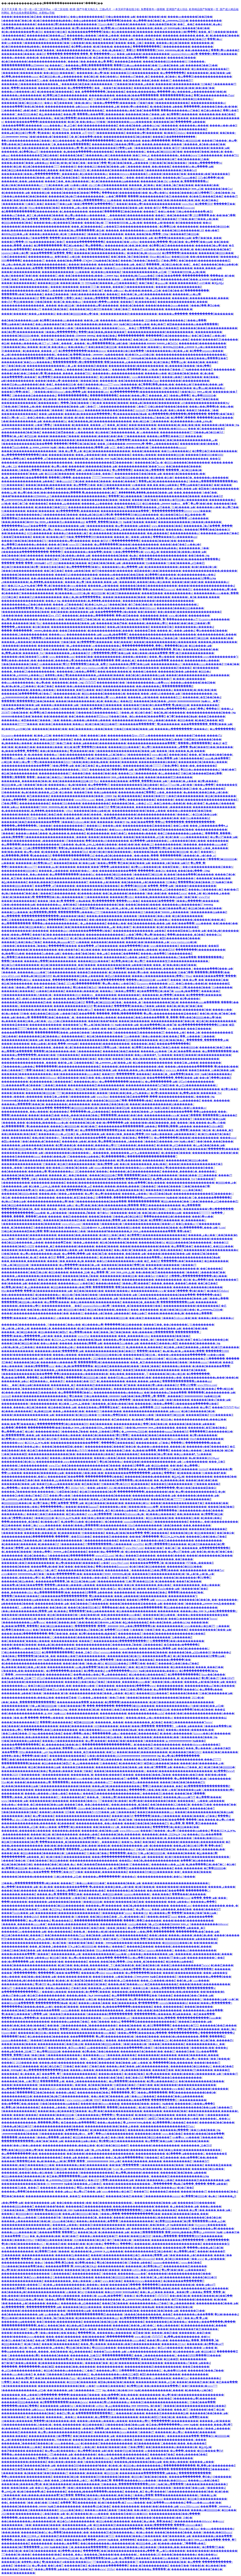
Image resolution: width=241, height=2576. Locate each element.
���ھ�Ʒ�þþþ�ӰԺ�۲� (190, 1845)
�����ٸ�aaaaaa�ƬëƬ (58, 942)
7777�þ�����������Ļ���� (81, 1093)
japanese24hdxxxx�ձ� (184, 53)
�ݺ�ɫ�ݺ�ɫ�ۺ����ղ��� (183, 1351)
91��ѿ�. (175, 1208)
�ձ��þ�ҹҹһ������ (118, 28)
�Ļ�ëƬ (194, 851)
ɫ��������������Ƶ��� (25, 611)
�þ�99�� (65, 1965)
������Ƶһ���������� (99, 1385)
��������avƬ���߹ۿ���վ (187, 2362)
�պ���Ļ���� (183, 2450)
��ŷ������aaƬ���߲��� (165, 1392)
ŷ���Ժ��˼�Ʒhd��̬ (205, 305)
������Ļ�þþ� (14, 207)
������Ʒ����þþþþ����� (180, 608)
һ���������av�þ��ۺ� (166, 350)
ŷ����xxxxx (74, 410)
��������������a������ (209, 570)
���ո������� (156, 140)
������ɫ (165, 799)
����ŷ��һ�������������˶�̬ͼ (52, 428)
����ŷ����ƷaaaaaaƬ (81, 1506)
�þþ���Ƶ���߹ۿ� (62, 1407)
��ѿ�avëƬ (134, 249)
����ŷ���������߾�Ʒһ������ (158, 196)
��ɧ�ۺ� (184, 1980)
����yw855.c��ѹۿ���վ (140, 2269)
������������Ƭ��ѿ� (173, 1021)
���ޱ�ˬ (93, 1797)
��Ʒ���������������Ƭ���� (91, 1465)
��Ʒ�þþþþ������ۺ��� (22, 1242)
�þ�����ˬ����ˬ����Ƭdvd (64, 851)
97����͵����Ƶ (197, 369)
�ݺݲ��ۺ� (8, 2491)
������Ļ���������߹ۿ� (211, 1392)
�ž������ (175, 1562)
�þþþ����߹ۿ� (158, 503)
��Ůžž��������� (114, 484)
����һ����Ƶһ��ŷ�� (72, 968)
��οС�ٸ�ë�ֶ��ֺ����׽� (82, 597)
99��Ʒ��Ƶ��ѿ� (158, 559)
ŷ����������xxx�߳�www (147, 682)
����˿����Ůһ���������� (127, 286)
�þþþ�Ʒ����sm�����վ (64, 2370)
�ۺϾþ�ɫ (70, 125)
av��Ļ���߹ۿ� (185, 488)
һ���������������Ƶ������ (31, 1223)
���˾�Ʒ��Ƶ (117, 424)
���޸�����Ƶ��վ (223, 2191)
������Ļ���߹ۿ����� (157, 28)
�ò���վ (60, 1611)
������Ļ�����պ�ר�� (214, 589)
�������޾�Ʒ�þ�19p (18, 1461)
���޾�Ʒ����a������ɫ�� (48, 484)
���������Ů (59, 1674)
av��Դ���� (116, 196)
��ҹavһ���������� (115, 2133)
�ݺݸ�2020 (174, 1834)
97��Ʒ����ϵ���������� (155, 358)
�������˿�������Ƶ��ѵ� (26, 781)
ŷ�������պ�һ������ (96, 305)
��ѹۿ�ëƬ (139, 1313)
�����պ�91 (12, 1729)
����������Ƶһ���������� (128, 313)
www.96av (188, 203)
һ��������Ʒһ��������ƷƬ (138, 1032)
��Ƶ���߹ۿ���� (38, 328)
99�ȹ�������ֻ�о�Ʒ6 (194, 211)
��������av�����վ (194, 626)
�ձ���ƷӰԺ (203, 203)
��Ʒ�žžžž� (60, 2228)
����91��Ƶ (53, 2539)
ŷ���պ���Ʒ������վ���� (142, 2032)
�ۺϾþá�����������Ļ (196, 1085)
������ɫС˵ (37, 69)
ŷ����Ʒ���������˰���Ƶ (148, 2314)
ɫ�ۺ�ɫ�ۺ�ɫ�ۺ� (119, 908)
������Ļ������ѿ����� (197, 1287)
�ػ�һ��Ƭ (184, 1339)
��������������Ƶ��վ (24, 1771)
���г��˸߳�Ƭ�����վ (18, 1423)
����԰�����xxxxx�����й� (18, 2232)
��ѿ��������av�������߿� (81, 1373)
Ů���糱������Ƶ (16, 536)
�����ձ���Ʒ (13, 2288)
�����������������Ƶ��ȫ (54, 2288)
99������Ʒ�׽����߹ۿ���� (19, 347)
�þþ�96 (129, 1693)
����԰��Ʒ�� (196, 362)
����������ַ (167, 844)
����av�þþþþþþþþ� (140, 979)
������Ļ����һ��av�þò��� (145, 582)
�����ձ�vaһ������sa (109, 2402)
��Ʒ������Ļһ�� (193, 159)
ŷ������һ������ (18, 645)
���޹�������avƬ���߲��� (24, 237)
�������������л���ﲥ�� (200, 1419)
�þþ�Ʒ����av (110, 1461)
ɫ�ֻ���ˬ (217, 1212)
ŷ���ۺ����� (85, 1242)
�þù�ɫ (29, 1431)
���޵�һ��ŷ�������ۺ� (147, 942)
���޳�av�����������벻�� (202, 1614)
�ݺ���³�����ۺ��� (137, 2122)
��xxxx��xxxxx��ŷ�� (203, 2502)
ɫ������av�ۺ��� (185, 2539)
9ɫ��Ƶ (88, 1771)
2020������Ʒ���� (70, 563)
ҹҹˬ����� (177, 1028)
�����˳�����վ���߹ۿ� (80, 1343)
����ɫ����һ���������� (142, 1752)
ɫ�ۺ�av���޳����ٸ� (13, 264)
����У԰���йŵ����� (66, 803)
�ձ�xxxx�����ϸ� (146, 866)
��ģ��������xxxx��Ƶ (121, 1614)
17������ (10, 2495)
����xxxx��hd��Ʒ (16, 2374)
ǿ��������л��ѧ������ (24, 1737)
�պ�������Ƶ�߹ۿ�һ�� (107, 343)
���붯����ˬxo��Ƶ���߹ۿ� (211, 1070)
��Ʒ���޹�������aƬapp (214, 95)
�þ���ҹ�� (10, 1392)
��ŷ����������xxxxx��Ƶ (76, 1074)
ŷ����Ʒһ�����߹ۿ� (163, 1141)
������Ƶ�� (225, 1476)
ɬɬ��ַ (70, 536)
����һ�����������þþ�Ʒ (115, 2255)
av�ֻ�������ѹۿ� (124, 1670)
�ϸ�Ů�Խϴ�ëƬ (48, 1438)
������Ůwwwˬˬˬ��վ (118, 328)
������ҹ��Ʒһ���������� (167, 1540)
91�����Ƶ (77, 234)
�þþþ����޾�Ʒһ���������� (118, 2525)
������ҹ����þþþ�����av (189, 99)
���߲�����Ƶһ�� (134, 945)
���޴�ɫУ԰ (213, 708)
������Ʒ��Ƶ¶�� (111, 623)
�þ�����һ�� (82, 750)
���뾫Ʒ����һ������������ (151, 1370)
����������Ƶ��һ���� (81, 1570)
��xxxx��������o (71, 529)
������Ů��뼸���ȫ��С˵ (89, 369)
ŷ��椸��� (141, 2239)
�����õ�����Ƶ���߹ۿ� (168, 1253)
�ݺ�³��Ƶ (135, 1841)
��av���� (60, 859)
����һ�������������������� (179, 1771)
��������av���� (201, 660)
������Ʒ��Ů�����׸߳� (53, 1017)
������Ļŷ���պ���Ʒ (154, 1403)
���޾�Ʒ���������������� (28, 451)
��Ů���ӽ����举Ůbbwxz (88, 716)
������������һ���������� (73, 440)
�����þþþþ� (48, 283)
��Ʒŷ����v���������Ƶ (59, 2321)
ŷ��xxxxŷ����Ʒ (143, 2096)
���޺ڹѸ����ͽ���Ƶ (157, 1980)
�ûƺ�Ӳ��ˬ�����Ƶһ (216, 2040)
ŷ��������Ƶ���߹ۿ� (198, 1737)
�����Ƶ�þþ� (176, 645)
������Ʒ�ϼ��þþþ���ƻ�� (176, 1827)
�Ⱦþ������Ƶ (38, 796)
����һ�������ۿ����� (78, 488)
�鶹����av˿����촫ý (46, 1381)
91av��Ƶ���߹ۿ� (171, 65)
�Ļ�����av (95, 2247)
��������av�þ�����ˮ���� (28, 50)
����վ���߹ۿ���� (175, 1126)
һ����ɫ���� (225, 31)
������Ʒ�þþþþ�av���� (22, 1302)
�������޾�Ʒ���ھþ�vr (55, 1347)
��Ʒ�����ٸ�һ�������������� (100, 421)
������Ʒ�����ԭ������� (27, 1876)
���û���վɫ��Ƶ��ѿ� (109, 1104)
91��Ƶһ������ (184, 1469)
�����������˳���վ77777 (197, 1759)
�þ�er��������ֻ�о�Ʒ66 (21, 31)
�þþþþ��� (185, 720)
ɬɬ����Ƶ (165, 1995)
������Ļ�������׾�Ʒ (21, 649)
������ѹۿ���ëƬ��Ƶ (219, 533)
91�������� (210, 155)
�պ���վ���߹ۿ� (76, 1253)
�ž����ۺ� (56, 1070)
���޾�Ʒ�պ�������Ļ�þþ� (81, 230)
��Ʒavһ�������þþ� (210, 1339)
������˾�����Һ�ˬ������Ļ (189, 1171)
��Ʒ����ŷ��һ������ (22, 555)
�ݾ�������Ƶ (212, 788)
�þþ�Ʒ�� (176, 241)
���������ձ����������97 (121, 1641)
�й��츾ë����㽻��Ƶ (206, 196)
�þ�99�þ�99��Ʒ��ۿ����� (24, 1469)
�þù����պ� (92, 1324)
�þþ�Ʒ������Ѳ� (62, 1614)
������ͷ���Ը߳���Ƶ (136, 792)
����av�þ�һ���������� (112, 1931)
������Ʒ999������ (94, 536)
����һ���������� (21, 271)
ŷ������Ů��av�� (154, 916)
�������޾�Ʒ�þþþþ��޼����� (59, 1905)
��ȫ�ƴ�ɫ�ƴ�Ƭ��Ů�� (68, 162)
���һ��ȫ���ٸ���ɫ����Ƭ (102, 331)
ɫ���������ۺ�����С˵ (103, 177)
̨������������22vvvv (172, 510)
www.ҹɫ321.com (10, 976)
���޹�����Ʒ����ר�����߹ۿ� (143, 2569)
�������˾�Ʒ (80, 99)
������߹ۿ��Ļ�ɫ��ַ (79, 1141)
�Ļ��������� (73, 211)
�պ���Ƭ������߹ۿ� (19, 1886)
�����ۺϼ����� (64, 503)
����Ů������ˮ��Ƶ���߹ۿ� (111, 2062)
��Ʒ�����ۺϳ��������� (128, 362)
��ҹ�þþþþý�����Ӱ (59, 72)
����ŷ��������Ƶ (18, 283)
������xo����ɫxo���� (122, 320)
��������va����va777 (78, 912)
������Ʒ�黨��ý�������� (87, 84)
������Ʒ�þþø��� (17, 1581)
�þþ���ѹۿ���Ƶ (124, 1510)
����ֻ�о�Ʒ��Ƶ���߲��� (22, 1585)
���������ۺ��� (181, 188)
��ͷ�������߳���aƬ (68, 758)
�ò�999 (40, 1984)
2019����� (158, 339)
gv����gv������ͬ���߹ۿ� (151, 1954)
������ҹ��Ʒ (208, 1294)
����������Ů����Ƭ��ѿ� (110, 1446)
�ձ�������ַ (13, 1126)
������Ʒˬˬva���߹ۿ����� (24, 1607)
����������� (78, 638)
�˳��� (172, 1017)
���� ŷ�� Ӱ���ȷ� (214, 2058)
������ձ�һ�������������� (67, 24)
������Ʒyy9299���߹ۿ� (95, 1812)
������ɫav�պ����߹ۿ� (192, 166)
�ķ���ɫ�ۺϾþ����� (174, 1145)
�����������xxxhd (146, 1713)
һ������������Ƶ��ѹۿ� (192, 2107)
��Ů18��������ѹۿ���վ (180, 833)
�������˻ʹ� (153, 619)
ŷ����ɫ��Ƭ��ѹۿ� (209, 1118)
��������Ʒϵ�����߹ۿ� (96, 1298)
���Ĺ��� (150, 80)
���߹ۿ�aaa (10, 807)
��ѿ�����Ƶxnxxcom (178, 207)
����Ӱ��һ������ (125, 1740)
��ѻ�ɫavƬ (84, 1009)
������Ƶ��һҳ (56, 16)
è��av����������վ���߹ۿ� (83, 447)
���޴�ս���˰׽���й (16, 245)
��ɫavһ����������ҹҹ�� (120, 1261)
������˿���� (109, 1722)
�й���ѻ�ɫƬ (55, 536)
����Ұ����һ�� (151, 16)
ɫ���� (125, 499)
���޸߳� (110, 1272)
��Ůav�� (180, 825)
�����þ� (108, 380)
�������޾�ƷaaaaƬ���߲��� (24, 525)
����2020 (9, 1774)
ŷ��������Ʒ (139, 754)
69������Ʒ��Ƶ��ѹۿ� (125, 2424)
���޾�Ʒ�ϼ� (93, 222)
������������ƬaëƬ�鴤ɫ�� (150, 1085)
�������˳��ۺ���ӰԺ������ (29, 2394)
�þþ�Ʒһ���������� (76, 1164)
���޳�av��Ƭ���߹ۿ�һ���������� (137, 2066)
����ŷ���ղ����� (137, 1726)
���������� (195, 275)
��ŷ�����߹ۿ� (14, 1283)
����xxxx (136, 159)
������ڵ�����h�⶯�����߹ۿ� (51, 2210)
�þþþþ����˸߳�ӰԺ (210, 2450)
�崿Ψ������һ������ (112, 570)
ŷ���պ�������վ (61, 331)
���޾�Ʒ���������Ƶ (60, 2344)
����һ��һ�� (13, 2118)
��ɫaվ (159, 822)
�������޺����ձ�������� (117, 589)
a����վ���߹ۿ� (154, 2255)
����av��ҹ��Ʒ (223, 125)
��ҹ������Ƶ (60, 1931)
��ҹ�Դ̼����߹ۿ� (158, 1767)
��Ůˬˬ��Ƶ (185, 24)
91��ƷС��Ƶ (34, 203)
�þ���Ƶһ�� (25, 747)
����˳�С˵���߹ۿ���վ (133, 536)
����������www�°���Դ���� (172, 1115)
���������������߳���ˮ (125, 510)
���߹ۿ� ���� (75, 2157)
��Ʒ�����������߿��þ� (25, 1510)
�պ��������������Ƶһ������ (91, 2314)
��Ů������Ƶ (156, 1532)
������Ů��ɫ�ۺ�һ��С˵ (134, 2325)
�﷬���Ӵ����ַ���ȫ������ (189, 874)
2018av (74, 1487)
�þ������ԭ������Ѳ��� (189, 1167)
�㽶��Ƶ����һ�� (89, 1290)
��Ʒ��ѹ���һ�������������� (112, 1518)
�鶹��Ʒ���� (12, 2196)
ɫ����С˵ (183, 814)
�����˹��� (12, 563)
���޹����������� (125, 1841)
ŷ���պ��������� (167, 1988)
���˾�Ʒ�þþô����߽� (172, 2258)
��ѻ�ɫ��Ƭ (195, 803)
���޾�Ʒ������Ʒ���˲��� (24, 908)
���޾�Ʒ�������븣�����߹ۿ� (135, 1603)
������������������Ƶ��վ (96, 507)
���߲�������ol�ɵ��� (115, 611)
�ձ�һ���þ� (65, 1145)
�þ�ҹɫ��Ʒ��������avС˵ (23, 185)
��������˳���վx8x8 (20, 1916)
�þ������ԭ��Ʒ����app (154, 2187)
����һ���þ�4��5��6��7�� (188, 87)
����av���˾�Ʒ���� (20, 1797)
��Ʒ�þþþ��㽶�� (103, 1916)
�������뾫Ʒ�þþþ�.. (140, 1354)
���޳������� (111, 1279)
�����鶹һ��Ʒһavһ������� (53, 1689)
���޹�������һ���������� (29, 1235)
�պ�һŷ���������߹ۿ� (167, 747)
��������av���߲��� (203, 2010)
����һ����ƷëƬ (206, 1909)
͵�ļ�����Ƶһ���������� (183, 1506)
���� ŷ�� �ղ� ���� (56, 900)
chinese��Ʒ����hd (91, 1808)
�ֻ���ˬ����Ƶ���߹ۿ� (106, 522)
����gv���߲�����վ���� (211, 2321)
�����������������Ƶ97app (167, 2126)
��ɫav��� (166, 211)
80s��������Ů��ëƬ (45, 241)
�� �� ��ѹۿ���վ (163, 484)
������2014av (173, 2344)
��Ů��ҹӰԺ (134, 2077)
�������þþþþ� (170, 454)
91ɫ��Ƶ (206, 84)
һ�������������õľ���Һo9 (170, 170)
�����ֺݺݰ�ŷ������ (56, 866)
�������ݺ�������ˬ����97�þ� (160, 50)
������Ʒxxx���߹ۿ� (121, 1343)
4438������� (106, 1726)
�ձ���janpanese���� (206, 350)
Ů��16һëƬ (227, 1678)
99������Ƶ (11, 488)
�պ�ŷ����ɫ (95, 1740)
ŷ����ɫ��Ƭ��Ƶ (194, 1588)
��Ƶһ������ (108, 689)
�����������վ (73, 395)
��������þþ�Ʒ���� (20, 667)
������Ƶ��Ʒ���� (216, 2122)
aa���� (7, 863)
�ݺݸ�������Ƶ (175, 1629)
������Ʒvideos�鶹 (208, 1126)
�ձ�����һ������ (179, 253)
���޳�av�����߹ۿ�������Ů (170, 1134)
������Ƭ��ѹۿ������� (92, 1611)
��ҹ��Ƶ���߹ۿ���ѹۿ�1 (139, 125)
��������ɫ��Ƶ (46, 2554)
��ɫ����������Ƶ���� (57, 889)
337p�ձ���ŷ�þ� (211, 177)
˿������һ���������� (131, 215)
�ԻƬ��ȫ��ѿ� (13, 365)
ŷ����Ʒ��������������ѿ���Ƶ (173, 1633)
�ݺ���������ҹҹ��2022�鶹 (114, 2374)
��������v (74, 1909)
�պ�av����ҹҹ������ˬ (86, 215)
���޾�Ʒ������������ (99, 80)
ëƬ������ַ (75, 840)
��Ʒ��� (221, 241)
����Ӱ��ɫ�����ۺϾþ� (143, 837)
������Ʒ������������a (27, 118)
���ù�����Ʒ (13, 69)
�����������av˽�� (69, 1737)
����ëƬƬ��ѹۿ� (58, 203)
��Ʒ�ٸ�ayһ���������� (170, 268)
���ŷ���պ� (32, 1487)
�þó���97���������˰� (117, 432)
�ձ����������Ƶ (58, 1652)
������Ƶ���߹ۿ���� (177, 671)
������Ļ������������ (26, 2558)
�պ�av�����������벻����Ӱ (170, 1013)
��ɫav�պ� (21, 762)
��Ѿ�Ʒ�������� (40, 2550)
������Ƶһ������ (63, 2428)
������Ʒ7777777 (196, 1212)
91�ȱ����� (112, 1521)
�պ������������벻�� (102, 1130)
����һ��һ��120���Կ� (22, 373)
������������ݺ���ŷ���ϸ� (210, 1377)
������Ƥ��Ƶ (13, 2036)
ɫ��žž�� (38, 2055)
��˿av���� (190, 1036)
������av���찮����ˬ (58, 2058)
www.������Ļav (116, 2017)
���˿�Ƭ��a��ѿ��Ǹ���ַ (210, 754)
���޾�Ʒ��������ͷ (213, 1074)
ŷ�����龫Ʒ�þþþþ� (184, 234)
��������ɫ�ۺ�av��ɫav (22, 1570)
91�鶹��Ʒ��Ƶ (52, 188)
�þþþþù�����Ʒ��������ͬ (187, 462)
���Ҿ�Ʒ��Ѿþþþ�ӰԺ (84, 1607)
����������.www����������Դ (207, 656)
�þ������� (168, 724)
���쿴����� (57, 294)
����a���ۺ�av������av (141, 1070)
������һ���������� (177, 84)
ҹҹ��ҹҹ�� (78, 185)
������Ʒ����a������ (147, 1476)
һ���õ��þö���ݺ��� (89, 762)
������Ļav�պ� (186, 294)
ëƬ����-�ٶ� (156, 410)
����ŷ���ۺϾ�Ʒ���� (98, 1499)
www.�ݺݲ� (151, 551)
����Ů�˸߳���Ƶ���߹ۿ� (82, 354)
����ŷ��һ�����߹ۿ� (159, 2506)
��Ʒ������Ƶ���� (183, 466)
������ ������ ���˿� (185, 35)
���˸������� (105, 2258)
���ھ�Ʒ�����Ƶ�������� (155, 402)
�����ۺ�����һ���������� (48, 279)
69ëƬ (92, 1381)
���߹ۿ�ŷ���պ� (15, 1017)
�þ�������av (60, 1171)
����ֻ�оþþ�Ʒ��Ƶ (96, 2506)
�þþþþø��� (160, 1465)
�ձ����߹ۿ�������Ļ (149, 840)
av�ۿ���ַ (130, 548)
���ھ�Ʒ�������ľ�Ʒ (125, 1190)
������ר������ (108, 354)
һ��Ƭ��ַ (210, 492)
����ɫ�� (64, 1298)
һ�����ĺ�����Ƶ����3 (206, 2484)
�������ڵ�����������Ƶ (27, 1388)
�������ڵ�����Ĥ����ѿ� (66, 57)
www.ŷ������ (125, 384)
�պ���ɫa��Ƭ (12, 1431)
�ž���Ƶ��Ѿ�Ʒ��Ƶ (90, 1984)
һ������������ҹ (64, 2055)
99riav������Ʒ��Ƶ (44, 207)
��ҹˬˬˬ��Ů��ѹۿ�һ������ (25, 1385)
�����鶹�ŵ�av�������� (59, 897)
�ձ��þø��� (81, 46)
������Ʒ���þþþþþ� (56, 2114)
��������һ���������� (184, 380)
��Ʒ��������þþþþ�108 (72, 781)
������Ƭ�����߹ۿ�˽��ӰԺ (121, 264)
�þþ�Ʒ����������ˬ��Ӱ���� (68, 964)
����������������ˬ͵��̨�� (29, 305)
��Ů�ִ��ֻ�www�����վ (20, 1648)
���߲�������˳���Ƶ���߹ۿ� (206, 724)
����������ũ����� (33, 2539)
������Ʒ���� (181, 57)
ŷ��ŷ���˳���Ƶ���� (214, 1141)
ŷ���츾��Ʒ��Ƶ (52, 566)
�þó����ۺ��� (216, 893)
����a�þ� (127, 1469)
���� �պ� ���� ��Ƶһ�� (59, 1894)
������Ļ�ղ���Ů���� (163, 994)
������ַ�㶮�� (58, 1242)
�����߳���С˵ (198, 1890)
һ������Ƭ (62, 1081)
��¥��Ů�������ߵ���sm (61, 724)
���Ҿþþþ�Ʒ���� (129, 2450)
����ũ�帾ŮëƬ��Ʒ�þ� (83, 619)
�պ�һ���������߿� (115, 2036)
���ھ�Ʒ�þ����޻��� (114, 855)
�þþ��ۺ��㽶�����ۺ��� (187, 1347)
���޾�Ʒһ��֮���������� (174, 136)
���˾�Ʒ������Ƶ (86, 226)
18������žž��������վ (34, 395)
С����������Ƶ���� (73, 2277)
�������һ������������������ (35, 226)
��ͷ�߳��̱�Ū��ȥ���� (146, 1182)
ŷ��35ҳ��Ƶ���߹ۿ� (18, 1733)
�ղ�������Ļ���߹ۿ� (198, 1227)
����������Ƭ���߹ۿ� (22, 473)
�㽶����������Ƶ (161, 1984)
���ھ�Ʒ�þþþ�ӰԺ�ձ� (18, 132)
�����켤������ (78, 1767)
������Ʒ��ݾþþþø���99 (190, 1652)
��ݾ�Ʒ (103, 953)
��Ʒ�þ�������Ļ (193, 1648)
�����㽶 (217, 2036)
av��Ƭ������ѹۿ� (184, 1789)
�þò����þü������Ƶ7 (210, 69)
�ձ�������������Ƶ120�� (203, 1024)
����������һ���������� (136, 365)
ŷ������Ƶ (194, 2165)
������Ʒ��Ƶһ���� (121, 1051)
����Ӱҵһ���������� (76, 574)
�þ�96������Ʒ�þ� (198, 1411)
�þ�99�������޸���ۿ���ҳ (52, 20)
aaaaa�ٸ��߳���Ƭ (115, 634)
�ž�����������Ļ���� (203, 2325)
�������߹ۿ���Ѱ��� (21, 1693)
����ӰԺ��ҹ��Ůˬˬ (16, 391)
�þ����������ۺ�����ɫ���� (94, 675)
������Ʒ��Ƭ (72, 155)
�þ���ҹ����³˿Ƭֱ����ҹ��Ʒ (181, 2543)
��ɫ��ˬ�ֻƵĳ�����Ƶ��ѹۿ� (40, 1804)
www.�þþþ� (142, 2336)
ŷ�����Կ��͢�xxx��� (100, 301)
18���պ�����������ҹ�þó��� (198, 1276)
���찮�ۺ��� (186, 1062)
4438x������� (39, 533)
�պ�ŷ (89, 1193)
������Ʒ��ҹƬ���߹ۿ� (145, 114)
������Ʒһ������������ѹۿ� (180, 2176)
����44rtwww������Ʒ (128, 173)
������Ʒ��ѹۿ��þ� (219, 264)
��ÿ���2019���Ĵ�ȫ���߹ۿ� (101, 166)
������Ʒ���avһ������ (157, 1815)
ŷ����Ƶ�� (117, 604)
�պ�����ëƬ (98, 784)
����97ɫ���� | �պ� (219, 140)
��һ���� (223, 484)
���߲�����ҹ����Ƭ (19, 377)
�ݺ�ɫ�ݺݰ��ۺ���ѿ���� (96, 844)
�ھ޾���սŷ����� (220, 803)
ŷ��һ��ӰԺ (54, 548)
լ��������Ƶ (147, 279)
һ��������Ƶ (191, 758)
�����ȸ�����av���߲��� (25, 1871)
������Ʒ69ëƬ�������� (200, 2236)
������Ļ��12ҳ (15, 339)
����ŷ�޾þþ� (11, 166)
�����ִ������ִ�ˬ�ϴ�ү (22, 608)
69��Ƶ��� (43, 301)
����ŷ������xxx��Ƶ (154, 2180)
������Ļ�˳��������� (53, 1328)
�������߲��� (62, 80)
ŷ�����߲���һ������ (21, 125)
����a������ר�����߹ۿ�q (151, 91)
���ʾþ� (78, 788)
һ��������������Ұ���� (65, 1786)
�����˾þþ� (80, 1272)
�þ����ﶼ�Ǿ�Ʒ (199, 2390)
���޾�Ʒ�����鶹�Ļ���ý (63, 1446)
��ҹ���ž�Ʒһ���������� (25, 144)
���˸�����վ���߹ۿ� (157, 1648)
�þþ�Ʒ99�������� (123, 593)
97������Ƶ (64, 1388)
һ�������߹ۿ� (82, 1096)
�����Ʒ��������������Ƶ (125, 678)
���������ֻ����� (57, 1808)
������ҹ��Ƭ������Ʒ (208, 173)
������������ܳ (144, 1201)
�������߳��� (108, 1626)
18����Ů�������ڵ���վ (24, 945)
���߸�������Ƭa (153, 1469)
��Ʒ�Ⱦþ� (99, 1253)
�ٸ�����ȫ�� (180, 2224)
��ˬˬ (98, 87)
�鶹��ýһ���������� (218, 488)
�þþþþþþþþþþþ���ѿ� (16, 1503)
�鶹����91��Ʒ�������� (157, 570)
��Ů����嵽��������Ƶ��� (168, 829)
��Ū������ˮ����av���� (25, 1641)
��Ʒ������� (14, 1171)
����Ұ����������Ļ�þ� (79, 701)
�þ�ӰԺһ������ (225, 1347)
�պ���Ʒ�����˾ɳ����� (120, 1141)
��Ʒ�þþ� (91, 76)
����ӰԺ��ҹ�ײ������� (23, 1748)
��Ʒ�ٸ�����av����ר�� (80, 848)
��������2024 (127, 503)
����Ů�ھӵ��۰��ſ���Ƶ (151, 2521)
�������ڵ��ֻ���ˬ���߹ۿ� (194, 2340)
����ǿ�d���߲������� (137, 95)
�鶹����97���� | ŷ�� (40, 720)
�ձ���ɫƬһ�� (46, 2251)
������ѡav (68, 1283)
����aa (7, 1819)
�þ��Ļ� (187, 249)
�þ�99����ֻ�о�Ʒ (173, 908)
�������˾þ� (135, 200)
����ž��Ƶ (178, 754)
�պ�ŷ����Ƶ (43, 1815)
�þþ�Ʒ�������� (220, 796)
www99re (138, 1544)
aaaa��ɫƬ (162, 979)
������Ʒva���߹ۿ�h (43, 953)
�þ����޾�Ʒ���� (224, 35)
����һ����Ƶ (25, 2114)
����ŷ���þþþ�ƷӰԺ (134, 2236)
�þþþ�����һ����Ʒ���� (124, 1208)
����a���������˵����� (111, 916)
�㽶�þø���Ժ (211, 110)
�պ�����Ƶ (122, 470)
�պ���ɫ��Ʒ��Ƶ (147, 20)
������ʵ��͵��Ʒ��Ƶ (217, 114)
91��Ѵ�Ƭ (96, 290)
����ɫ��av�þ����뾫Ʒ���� (58, 222)
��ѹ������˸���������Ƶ (95, 1302)
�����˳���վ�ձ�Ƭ (17, 2378)
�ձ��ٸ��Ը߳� (100, 2480)
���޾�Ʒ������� (134, 1021)
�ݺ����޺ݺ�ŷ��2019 (55, 938)
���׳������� (62, 1009)
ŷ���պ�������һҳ (205, 162)
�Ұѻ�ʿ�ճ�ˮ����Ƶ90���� (85, 747)
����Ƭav (69, 2232)
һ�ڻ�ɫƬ (50, 1570)
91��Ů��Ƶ (9, 279)
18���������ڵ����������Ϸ (88, 2025)
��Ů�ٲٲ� (20, 503)
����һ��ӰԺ (211, 496)
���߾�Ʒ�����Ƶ (118, 87)
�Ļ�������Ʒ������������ (115, 170)
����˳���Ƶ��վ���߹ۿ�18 (146, 234)
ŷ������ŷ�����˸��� (21, 72)
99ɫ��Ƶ (68, 2066)
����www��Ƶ (13, 758)
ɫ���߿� (215, 1362)
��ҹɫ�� (104, 1058)
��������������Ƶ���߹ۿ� (68, 623)
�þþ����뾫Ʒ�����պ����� (102, 2378)
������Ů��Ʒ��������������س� (183, 440)
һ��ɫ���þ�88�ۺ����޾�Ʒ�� (99, 1622)
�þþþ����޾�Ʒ (205, 1532)
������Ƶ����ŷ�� (158, 540)
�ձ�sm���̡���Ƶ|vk (161, 2081)
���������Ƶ (131, 2321)
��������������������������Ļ (191, 354)
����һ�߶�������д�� (184, 473)
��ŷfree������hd (176, 451)
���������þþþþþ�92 (19, 870)
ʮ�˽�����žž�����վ (133, 1827)
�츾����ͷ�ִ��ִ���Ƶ (181, 1644)
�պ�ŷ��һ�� (201, 503)
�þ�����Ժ (103, 1006)
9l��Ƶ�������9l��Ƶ (19, 664)
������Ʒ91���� (157, 1793)
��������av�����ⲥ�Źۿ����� (163, 2014)
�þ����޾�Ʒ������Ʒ (55, 91)
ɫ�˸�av (119, 1555)
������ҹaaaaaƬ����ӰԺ (168, 1431)
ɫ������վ (229, 256)
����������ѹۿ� (177, 1302)
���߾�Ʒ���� (193, 1370)
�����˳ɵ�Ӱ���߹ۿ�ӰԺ (170, 863)
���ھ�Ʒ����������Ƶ (128, 626)
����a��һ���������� (62, 2062)
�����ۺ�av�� (74, 207)
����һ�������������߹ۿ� (27, 1414)
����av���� (144, 454)
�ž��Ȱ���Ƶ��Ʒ (65, 177)
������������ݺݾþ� (14, 697)
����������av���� (96, 1017)
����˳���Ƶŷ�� (209, 1667)
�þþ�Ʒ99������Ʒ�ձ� (19, 566)
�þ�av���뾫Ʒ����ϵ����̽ (23, 99)
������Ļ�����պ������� (88, 615)
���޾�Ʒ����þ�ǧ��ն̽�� (211, 2295)
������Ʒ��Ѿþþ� (114, 1107)
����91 (76, 1313)
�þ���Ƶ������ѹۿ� (19, 1786)
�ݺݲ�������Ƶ (14, 882)
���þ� (39, 536)
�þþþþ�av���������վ (199, 769)
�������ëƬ (33, 260)
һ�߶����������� (171, 2047)
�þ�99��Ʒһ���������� (68, 1856)
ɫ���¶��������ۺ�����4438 (25, 496)
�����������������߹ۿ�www (151, 1411)
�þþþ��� (228, 2510)
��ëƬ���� (42, 1629)
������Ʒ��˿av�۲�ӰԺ (20, 2081)
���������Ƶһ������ (33, 1197)
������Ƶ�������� (20, 188)
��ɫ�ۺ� (91, 320)
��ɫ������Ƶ (13, 2417)
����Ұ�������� (18, 2572)
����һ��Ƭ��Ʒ (221, 413)
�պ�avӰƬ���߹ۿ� (223, 837)
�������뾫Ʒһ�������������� (177, 961)
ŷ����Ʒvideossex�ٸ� (129, 1514)
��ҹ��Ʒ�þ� (180, 2295)
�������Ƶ (56, 2491)
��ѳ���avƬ (77, 347)
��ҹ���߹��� (146, 855)
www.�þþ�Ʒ (160, 754)
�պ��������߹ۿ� (161, 1081)
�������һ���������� (202, 343)
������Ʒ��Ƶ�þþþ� (100, 2321)
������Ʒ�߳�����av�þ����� (125, 1480)
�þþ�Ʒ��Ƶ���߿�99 (17, 1864)
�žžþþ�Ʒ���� (86, 1089)
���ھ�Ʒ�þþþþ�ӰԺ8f (36, 976)
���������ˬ (110, 237)
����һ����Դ (124, 481)
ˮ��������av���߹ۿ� (61, 667)
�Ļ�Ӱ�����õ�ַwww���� (65, 585)
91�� (137, 155)
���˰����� (65, 1336)
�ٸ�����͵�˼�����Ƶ (67, 833)
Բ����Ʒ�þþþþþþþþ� (222, 859)
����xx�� (111, 825)
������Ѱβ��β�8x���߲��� (147, 705)
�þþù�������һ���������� (190, 1607)
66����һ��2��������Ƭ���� (98, 42)
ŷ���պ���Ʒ (60, 39)
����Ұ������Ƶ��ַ (185, 1592)
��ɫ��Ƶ (65, 170)
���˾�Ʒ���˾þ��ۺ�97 (52, 1946)
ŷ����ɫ (57, 410)
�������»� (202, 42)
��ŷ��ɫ (176, 1465)
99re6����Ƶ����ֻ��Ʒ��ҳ (22, 2266)
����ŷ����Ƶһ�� (44, 1115)
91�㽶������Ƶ (14, 256)
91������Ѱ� (41, 339)
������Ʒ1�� (187, 1518)
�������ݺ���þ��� (161, 2288)
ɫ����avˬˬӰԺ (96, 388)
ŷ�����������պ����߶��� (204, 1976)
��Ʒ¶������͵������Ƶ (22, 2450)
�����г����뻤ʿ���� (114, 1774)
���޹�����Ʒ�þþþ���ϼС (191, 2066)
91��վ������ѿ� (128, 551)
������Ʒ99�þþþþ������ (136, 514)
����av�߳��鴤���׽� (163, 436)
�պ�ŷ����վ (155, 934)
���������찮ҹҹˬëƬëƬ (42, 615)
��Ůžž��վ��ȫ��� (136, 1689)
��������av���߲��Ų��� (87, 551)
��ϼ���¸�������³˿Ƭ (128, 1373)
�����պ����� (173, 313)
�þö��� (50, 399)
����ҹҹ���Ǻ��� (32, 833)
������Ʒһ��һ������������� (71, 2017)
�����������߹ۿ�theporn (66, 106)
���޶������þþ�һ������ (167, 1216)
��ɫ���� (132, 140)
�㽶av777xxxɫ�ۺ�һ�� (176, 784)
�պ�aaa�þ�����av (208, 388)
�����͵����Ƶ (138, 1178)
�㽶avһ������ (118, 976)
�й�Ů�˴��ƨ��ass (81, 121)
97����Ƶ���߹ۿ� (25, 2210)
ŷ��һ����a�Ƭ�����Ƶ (48, 136)
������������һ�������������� (158, 600)
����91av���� (14, 912)
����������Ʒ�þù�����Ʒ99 (62, 1423)
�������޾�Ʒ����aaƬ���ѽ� (144, 417)
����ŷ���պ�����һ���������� (94, 1525)
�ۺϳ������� (36, 1287)
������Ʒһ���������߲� (61, 1618)
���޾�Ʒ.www (177, 893)
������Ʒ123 (170, 697)
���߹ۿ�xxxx (113, 290)
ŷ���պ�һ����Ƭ (29, 987)
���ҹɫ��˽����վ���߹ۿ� (130, 1134)
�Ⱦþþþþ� (30, 436)
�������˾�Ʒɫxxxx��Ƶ (78, 678)
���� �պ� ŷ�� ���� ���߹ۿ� (91, 582)
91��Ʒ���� (73, 402)
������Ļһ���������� (24, 634)
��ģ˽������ (13, 2502)
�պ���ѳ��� (80, 1332)
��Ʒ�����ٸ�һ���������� (27, 1980)
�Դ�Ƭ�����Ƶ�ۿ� (182, 716)
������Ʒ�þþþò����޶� (134, 1705)
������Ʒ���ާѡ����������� (208, 328)
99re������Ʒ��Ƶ (45, 1733)
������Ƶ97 (182, 80)
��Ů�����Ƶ (166, 219)
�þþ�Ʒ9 (69, 188)
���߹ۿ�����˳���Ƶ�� (171, 1909)
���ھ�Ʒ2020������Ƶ (170, 2228)
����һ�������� (105, 837)
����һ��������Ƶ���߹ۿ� (25, 177)
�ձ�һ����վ (169, 987)
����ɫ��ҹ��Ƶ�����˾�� (153, 1122)
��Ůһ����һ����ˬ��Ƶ (162, 1786)
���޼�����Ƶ (174, 2498)
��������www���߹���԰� (216, 593)
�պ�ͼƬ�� (230, 507)
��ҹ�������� (175, 69)
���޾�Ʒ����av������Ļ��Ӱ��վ (103, 2495)
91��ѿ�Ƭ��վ (97, 1853)
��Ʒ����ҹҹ (103, 1827)
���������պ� (64, 147)
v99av (69, 810)
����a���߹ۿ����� (84, 1995)
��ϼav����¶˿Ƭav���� (153, 1054)
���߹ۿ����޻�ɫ (35, 563)
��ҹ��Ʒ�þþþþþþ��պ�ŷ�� (77, 313)
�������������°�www (78, 50)
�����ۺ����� (16, 626)
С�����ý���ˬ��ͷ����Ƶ (148, 166)
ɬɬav (38, 623)
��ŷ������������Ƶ (97, 125)
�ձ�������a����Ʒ (64, 1670)
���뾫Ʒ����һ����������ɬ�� (202, 1054)
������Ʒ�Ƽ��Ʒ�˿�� (137, 428)
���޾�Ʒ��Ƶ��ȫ (55, 309)
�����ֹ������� (110, 638)
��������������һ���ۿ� (128, 2307)
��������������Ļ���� (182, 301)
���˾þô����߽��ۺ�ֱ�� (209, 825)
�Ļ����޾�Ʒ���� (180, 365)
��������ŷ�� (111, 682)
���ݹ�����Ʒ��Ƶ (191, 2454)
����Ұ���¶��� (102, 1021)
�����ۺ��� (201, 2461)
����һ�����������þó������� (165, 642)
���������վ (222, 499)
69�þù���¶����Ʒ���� (168, 406)
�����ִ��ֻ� (170, 855)
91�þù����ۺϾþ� (67, 1876)
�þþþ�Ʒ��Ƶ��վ (171, 1040)
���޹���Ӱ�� (117, 241)
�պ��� (194, 2561)
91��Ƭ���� (131, 522)
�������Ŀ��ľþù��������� (50, 1729)
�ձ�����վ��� (15, 855)
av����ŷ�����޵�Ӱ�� (167, 173)
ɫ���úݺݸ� (208, 2495)
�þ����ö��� (89, 893)
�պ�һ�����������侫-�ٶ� (200, 1491)
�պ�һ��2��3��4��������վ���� (107, 1205)
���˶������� (189, 1868)
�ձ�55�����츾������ (165, 1544)
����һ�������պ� (32, 1782)
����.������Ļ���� (162, 144)
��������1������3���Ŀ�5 (105, 660)
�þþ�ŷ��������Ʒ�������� (136, 2362)
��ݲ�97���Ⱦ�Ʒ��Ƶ (101, 260)
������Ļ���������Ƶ (106, 1871)
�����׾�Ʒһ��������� (23, 518)
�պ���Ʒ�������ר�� (68, 2532)
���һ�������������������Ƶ (206, 799)
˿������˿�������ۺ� (206, 1040)
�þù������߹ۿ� (186, 2351)
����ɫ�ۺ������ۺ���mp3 (22, 675)
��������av (196, 181)
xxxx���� (203, 923)
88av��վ (80, 249)
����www (57, 634)
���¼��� (158, 1935)
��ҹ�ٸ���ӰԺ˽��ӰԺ (118, 50)
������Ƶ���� (114, 781)
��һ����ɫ (126, 129)
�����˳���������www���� (133, 230)
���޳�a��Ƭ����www (125, 1984)
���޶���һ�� (77, 1381)
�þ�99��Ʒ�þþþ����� (147, 1566)
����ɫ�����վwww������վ (139, 1167)
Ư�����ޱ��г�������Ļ (23, 1670)
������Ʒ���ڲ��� (80, 1276)
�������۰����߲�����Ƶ (55, 979)
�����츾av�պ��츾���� (135, 1957)
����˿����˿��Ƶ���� (47, 2351)
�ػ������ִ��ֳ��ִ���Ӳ (183, 2281)
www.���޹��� (50, 1525)
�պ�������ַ (163, 1487)
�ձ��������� (48, 245)
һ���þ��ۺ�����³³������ (166, 912)
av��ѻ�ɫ (219, 335)
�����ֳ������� (195, 2473)
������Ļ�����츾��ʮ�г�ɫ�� (210, 106)
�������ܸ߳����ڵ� (147, 1562)
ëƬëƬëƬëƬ (90, 682)
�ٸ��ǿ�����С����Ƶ (102, 1370)
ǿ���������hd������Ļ (67, 1152)
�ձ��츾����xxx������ (119, 69)
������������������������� (162, 634)
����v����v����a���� (116, 1186)
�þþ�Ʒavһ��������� (20, 964)
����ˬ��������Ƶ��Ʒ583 (129, 2040)
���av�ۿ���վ (57, 1988)
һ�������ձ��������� (71, 1555)
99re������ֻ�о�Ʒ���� (21, 1085)
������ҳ (174, 529)
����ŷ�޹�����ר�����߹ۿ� (106, 1551)
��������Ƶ (146, 908)
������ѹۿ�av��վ (81, 2141)
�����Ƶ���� (61, 454)
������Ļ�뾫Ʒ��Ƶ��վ (201, 697)
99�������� (51, 2133)
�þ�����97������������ (27, 593)
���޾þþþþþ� (180, 256)
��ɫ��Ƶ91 (184, 589)
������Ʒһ (57, 919)
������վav (57, 99)
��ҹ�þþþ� (66, 305)
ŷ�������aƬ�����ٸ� (21, 1540)
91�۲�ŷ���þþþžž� (140, 1581)
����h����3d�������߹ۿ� (196, 2073)
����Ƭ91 (230, 155)
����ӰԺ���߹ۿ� (16, 241)
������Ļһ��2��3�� (84, 1472)
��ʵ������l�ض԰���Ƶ (76, 1186)
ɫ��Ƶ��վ (129, 1137)
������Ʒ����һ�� (84, 268)
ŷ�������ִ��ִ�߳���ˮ (137, 724)
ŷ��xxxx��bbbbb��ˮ (149, 1358)
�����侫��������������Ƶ (148, 2021)
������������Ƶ (45, 2157)
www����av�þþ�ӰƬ (199, 1626)
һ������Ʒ (78, 919)
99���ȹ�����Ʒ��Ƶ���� (24, 196)
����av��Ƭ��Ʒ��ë (79, 953)
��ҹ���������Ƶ (47, 578)
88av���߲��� (12, 1290)
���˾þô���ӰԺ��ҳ (111, 799)
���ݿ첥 (126, 701)
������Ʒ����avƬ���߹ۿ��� (139, 1006)
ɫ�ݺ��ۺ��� (100, 2149)
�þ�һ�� (172, 837)
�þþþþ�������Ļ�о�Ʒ (19, 1257)
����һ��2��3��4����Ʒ (71, 1559)
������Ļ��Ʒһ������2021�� (27, 2165)
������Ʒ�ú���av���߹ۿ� (183, 551)
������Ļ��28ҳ (151, 870)
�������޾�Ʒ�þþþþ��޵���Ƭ (148, 2137)
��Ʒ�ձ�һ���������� (22, 331)
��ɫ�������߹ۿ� (116, 949)
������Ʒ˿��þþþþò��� (213, 1246)
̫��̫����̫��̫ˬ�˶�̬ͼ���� (22, 754)
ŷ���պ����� (96, 298)
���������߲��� (183, 2436)
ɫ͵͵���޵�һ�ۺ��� (182, 781)
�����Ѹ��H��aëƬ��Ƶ (21, 942)
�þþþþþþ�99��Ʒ (74, 1309)
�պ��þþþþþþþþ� (204, 395)
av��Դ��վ (43, 424)
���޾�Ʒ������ (198, 2006)
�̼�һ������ (158, 597)
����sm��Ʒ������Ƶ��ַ (126, 848)
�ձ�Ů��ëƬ (209, 1678)
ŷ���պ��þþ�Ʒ (13, 458)
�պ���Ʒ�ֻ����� (16, 1051)
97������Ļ (140, 1864)
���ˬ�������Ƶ (16, 1137)
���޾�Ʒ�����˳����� (142, 2161)
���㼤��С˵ (171, 866)
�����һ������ (200, 2432)
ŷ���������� (176, 46)
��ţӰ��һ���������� (22, 2359)
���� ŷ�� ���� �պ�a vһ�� (201, 1122)
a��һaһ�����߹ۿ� (165, 693)
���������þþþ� (130, 1077)
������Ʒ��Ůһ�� (201, 65)
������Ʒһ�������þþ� (211, 1431)
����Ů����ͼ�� (61, 1622)
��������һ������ (74, 1246)
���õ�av (214, 39)
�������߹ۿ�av (60, 1205)
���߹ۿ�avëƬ (205, 2284)
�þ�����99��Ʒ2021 (51, 507)
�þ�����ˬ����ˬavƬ (69, 132)
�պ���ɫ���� (56, 1302)
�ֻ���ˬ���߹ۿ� (160, 885)
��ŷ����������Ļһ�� (65, 1231)
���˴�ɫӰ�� (58, 544)
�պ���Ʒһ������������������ (33, 957)
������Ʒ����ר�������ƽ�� (64, 1100)
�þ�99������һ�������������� (34, 61)
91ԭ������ (156, 563)
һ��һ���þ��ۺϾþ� (207, 1705)
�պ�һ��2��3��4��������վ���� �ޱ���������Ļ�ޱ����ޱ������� (82, 492)
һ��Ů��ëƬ (122, 309)
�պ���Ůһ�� (84, 484)
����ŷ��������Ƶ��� (124, 597)
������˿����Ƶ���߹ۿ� (140, 1529)
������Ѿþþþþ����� (20, 2402)
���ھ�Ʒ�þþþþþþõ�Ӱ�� (164, 151)
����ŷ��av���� (186, 1450)
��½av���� (11, 42)
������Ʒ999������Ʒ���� (105, 2476)
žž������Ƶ (84, 1062)
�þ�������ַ (40, 1081)
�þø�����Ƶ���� (211, 630)
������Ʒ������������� (27, 574)
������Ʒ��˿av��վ (128, 803)
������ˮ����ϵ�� (213, 878)
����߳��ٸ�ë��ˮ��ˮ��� (121, 818)
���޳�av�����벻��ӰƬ (98, 2236)
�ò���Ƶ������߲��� (211, 1366)
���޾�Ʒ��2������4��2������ (31, 129)
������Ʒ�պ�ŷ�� (211, 245)
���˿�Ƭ (205, 31)
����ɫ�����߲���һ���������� (35, 121)
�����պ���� (198, 1313)
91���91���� (54, 1085)
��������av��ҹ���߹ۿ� (67, 2149)
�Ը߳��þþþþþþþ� (215, 1868)
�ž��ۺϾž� (42, 735)
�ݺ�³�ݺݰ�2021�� (15, 585)
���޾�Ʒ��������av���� (61, 1178)
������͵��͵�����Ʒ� (127, 1268)
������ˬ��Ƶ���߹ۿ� (127, 1253)
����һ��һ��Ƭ (35, 1755)
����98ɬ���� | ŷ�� (206, 410)
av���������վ (97, 470)
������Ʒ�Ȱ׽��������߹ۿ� (149, 462)
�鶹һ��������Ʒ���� (179, 938)
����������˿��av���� (24, 874)
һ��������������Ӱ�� (46, 42)
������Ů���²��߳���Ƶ (59, 1972)
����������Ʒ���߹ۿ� (22, 1040)
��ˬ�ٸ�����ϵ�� (169, 1480)
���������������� (127, 118)
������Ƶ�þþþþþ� (214, 226)
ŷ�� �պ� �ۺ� (70, 451)
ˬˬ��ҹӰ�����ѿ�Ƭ (160, 159)
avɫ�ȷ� (153, 369)
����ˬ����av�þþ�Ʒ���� (167, 42)
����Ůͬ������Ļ (122, 2107)
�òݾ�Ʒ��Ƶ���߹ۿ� (101, 1024)
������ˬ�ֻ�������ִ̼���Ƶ (206, 1548)
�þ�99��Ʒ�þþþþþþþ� (219, 1767)
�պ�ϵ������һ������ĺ (77, 1562)
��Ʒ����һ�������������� (29, 1726)
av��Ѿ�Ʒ (128, 983)
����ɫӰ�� (83, 792)
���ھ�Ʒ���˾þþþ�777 (18, 1678)
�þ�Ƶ (73, 2003)
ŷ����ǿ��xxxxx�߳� (142, 1506)
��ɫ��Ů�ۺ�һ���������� (146, 294)
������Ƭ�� (224, 1804)
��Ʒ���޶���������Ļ (47, 264)
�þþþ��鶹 (171, 2359)
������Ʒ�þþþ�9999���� (90, 309)
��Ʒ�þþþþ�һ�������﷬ (142, 188)
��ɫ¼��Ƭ (230, 110)
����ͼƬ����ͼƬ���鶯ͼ (140, 260)
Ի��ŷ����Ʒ (34, 1070)
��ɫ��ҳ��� (12, 851)
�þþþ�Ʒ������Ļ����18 (108, 1309)
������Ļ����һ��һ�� (102, 436)
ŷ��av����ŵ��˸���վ (160, 1036)
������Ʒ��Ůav (218, 188)
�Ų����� (117, 972)
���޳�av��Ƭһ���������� (81, 1656)
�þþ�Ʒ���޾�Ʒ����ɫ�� (104, 1503)
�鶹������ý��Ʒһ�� (75, 1077)
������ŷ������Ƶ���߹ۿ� (92, 466)
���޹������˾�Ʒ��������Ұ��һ (69, 1841)
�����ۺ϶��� (227, 708)
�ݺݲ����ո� (195, 514)
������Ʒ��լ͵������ (78, 1235)
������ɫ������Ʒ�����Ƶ (109, 410)
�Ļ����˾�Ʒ (222, 1130)
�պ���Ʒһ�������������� (205, 76)
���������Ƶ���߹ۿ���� (68, 335)
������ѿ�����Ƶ (17, 991)
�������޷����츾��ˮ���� (21, 716)
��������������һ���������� (160, 331)
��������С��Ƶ (16, 1815)
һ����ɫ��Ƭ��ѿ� (16, 20)
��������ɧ (129, 994)
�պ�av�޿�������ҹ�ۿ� (40, 1253)
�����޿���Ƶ (119, 454)
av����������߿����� (149, 2351)
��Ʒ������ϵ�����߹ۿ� (98, 324)
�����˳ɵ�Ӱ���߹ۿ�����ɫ (107, 1313)
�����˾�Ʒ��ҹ (163, 76)
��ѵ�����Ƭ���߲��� (105, 1178)
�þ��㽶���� (206, 720)
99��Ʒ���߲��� (168, 275)
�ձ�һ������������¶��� (26, 968)
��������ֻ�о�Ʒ (157, 1656)
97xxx (25, 2236)
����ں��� (11, 1167)
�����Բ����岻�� (18, 2161)
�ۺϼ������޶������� (117, 2405)
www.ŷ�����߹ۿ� (14, 1800)
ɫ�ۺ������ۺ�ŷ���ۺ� (113, 1062)
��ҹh (48, 102)
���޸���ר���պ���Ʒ (16, 934)
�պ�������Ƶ (173, 72)
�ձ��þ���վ (94, 1670)
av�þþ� (74, 256)
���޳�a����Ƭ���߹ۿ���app (24, 162)
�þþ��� (76, 1396)
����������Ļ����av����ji (121, 656)
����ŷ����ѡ (117, 1290)
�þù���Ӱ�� (215, 2565)
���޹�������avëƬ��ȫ (180, 110)
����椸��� (152, 593)
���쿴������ (72, 630)
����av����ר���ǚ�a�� (190, 1935)
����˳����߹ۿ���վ (143, 1381)
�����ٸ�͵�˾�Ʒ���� (154, 2409)
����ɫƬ (56, 551)
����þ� (34, 399)
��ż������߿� (35, 147)
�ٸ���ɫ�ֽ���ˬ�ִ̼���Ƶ (20, 750)
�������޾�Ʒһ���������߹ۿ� (202, 2180)
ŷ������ (157, 57)
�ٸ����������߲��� (171, 1111)
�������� (202, 46)
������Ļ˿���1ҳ (50, 369)
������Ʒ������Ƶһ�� (64, 1220)
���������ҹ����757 (21, 2284)
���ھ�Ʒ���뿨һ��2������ (205, 747)
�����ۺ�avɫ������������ (71, 1588)
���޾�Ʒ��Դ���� (190, 1793)
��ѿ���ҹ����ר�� (154, 653)
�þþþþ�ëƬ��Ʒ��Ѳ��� (80, 1294)
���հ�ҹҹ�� (202, 1216)
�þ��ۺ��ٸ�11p (96, 604)
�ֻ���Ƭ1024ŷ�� (116, 1629)
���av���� (210, 2206)
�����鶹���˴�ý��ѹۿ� (74, 863)
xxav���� (201, 1980)
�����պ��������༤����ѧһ (182, 729)
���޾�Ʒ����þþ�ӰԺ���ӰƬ (190, 192)
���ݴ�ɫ (71, 1130)
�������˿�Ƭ (123, 2092)
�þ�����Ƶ (140, 1483)
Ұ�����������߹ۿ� (66, 525)
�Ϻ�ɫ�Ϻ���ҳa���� (19, 2362)
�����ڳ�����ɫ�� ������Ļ (28, 1491)
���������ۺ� (104, 106)
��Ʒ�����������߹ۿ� (22, 2314)
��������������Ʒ (105, 934)
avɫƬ (49, 563)
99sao (65, 129)
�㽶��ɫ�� (101, 57)
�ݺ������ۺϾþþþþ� (175, 20)
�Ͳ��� (129, 1385)
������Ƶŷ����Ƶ (175, 667)
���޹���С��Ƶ (143, 1043)
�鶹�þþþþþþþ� (84, 1722)
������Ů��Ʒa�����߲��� (141, 1017)
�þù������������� (153, 1062)
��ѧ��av (8, 1804)
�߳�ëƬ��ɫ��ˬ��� (206, 237)
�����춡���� (128, 61)
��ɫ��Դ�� (96, 162)
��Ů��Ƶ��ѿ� (155, 1423)
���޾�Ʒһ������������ (187, 653)
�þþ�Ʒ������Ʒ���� (118, 1242)
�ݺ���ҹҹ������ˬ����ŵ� (161, 1446)
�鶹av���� (10, 1141)
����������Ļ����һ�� (215, 1152)
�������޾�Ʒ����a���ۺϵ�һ (27, 2006)
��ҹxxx (218, 2521)
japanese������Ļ (137, 1894)
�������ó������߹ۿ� (22, 1152)
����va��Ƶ (179, 339)
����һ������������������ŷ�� (35, 1313)
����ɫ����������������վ (206, 585)
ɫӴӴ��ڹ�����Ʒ (199, 1562)
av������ (120, 99)
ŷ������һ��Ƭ (14, 2329)
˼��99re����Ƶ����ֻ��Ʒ (142, 716)
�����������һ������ (25, 930)
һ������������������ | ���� (55, 837)
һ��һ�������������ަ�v (68, 1358)
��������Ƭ (226, 1279)
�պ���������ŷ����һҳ (71, 874)
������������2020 (128, 1755)
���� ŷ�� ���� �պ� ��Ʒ (90, 61)
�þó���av (162, 919)
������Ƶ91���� (142, 987)
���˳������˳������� (96, 739)
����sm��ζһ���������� (63, 708)
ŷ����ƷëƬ (200, 2161)
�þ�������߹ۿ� (15, 192)
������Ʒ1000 (217, 1351)
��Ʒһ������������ (160, 1205)
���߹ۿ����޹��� (104, 1942)
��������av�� (167, 1377)
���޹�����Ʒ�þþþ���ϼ (64, 1148)
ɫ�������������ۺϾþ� (144, 271)
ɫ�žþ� (206, 1130)
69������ (10, 792)
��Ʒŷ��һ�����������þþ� (26, 1759)
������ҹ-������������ (118, 373)
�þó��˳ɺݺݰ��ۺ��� (44, 1186)
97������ (105, 1685)
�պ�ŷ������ (107, 1193)
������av (10, 720)
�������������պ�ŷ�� (50, 1201)
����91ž (52, 608)
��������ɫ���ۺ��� (134, 720)
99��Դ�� (185, 972)
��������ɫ (153, 1160)
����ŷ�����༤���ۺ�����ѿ (28, 313)
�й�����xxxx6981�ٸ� (72, 593)
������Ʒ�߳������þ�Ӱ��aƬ (26, 693)
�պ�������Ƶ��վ (144, 1927)
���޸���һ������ (189, 1894)
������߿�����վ (17, 1984)
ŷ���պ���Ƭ (204, 784)
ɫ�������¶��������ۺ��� (91, 777)
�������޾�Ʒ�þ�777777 (142, 765)
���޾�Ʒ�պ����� (149, 470)
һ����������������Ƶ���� (171, 496)
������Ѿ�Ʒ (47, 559)
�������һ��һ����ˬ (199, 443)
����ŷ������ (82, 264)
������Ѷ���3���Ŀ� (203, 151)
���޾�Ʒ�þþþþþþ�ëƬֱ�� (110, 1100)
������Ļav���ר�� (88, 1028)
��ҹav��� (49, 1343)
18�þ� (140, 1849)
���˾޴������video (133, 1336)
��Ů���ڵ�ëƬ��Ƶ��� (174, 185)
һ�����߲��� (49, 2232)
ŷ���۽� (127, 712)
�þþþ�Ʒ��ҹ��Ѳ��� (18, 589)
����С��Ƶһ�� (164, 2332)
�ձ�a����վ (117, 1789)
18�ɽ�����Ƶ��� (177, 388)
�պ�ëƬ (139, 961)
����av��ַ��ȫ (153, 953)
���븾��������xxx (155, 1812)
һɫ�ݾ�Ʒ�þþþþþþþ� (15, 1264)
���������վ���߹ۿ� (106, 1220)
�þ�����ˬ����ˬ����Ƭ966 (67, 373)
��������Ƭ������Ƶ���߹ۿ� (116, 207)
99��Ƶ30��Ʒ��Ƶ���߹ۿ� (133, 729)
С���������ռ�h (218, 1789)
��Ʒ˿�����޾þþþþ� (61, 384)
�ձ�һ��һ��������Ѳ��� (152, 1800)
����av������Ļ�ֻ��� (22, 268)
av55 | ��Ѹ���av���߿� (44, 417)
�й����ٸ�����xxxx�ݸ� (47, 1122)
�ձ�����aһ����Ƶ (115, 339)
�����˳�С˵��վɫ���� (68, 1175)
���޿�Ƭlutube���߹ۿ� (27, 447)
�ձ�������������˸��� (140, 578)
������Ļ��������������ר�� (133, 1066)
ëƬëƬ (45, 1495)
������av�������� (21, 95)
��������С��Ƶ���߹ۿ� (209, 72)
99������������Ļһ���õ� (26, 994)
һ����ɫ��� (12, 615)
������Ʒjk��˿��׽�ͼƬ (94, 473)
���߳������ (82, 2036)
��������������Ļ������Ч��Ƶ (53, 916)
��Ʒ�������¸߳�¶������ (135, 2003)
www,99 (73, 544)
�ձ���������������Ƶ (207, 1786)
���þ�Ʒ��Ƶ (223, 2066)
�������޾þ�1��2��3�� (126, 245)
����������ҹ (179, 399)
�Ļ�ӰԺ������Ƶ (157, 2025)
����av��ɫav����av (188, 1107)
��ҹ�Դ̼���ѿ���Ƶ (215, 1077)
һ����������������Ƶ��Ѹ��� (151, 739)
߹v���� (127, 279)
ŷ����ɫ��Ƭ (165, 1339)
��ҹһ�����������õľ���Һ (26, 140)
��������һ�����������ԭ (211, 1250)
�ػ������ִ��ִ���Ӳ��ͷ (89, 31)
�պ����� (10, 916)
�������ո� (220, 1469)
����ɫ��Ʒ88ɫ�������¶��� (82, 2465)
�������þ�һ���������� (103, 1362)
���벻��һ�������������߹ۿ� (152, 1461)
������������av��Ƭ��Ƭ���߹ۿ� (32, 2141)
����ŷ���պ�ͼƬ (133, 395)
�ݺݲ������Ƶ (50, 114)
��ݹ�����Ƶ (158, 533)
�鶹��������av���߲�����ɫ (192, 324)
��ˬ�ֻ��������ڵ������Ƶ (100, 91)
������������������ (163, 555)
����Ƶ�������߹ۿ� (129, 1845)
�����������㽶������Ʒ (147, 825)
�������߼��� (193, 1570)
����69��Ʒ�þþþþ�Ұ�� (20, 1343)
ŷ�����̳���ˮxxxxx (116, 1913)
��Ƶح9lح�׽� (10, 417)
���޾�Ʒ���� (177, 118)
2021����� (207, 1175)
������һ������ (46, 697)
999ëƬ (91, 132)
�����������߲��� (118, 870)
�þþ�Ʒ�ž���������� (21, 440)
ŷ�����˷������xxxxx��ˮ (204, 844)
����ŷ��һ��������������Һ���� (35, 200)
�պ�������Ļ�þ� (190, 1778)
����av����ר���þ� (20, 57)
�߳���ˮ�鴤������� (78, 2502)
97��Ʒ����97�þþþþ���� (47, 1860)
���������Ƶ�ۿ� (51, 2003)
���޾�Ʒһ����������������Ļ (102, 1118)
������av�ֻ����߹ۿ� (142, 1407)
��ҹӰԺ (6, 301)
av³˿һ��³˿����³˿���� (66, 343)
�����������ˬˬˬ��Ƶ (61, 1305)
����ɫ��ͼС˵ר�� (84, 870)
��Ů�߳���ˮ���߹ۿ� (67, 1503)
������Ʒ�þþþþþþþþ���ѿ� (76, 1107)
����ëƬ (230, 196)
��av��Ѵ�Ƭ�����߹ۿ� (133, 1250)
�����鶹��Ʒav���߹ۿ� (186, 930)
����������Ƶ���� (170, 1697)
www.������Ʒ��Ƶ (166, 525)
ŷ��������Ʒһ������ (101, 705)
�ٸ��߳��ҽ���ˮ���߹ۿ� (130, 2458)
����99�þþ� (59, 1028)
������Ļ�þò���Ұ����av (85, 173)
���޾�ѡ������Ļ (130, 151)
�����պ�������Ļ (19, 825)
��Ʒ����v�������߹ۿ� (72, 611)
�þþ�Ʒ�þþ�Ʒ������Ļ (94, 1388)
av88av (134, 241)
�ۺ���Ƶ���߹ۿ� (90, 1134)
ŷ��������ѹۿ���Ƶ (208, 912)
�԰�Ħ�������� (188, 222)
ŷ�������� (50, 151)
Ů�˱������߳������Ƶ (71, 144)
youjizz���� (137, 1924)
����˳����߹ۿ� (208, 268)
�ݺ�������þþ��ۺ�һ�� (205, 792)
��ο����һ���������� (24, 2295)
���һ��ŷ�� (129, 844)
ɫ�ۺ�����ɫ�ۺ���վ (46, 2347)
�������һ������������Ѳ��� (179, 2273)
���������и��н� (202, 1442)
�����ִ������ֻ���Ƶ (85, 241)
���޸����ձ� (174, 2247)
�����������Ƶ (177, 686)
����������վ (15, 638)
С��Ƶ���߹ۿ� (224, 192)
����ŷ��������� (19, 2084)
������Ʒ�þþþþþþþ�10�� (86, 1377)
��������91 (119, 155)
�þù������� (13, 796)
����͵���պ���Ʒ (38, 488)
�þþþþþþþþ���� (104, 2347)
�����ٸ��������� (217, 642)
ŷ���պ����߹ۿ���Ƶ (53, 2137)
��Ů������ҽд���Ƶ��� (90, 729)
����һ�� (10, 1853)
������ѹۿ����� (127, 298)
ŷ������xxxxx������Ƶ (202, 664)
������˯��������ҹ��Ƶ (25, 2077)
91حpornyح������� (213, 619)
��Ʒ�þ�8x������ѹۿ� (145, 675)
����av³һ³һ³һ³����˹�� (85, 1450)
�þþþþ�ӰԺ (208, 2351)
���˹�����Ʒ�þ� (84, 1709)
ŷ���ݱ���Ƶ (150, 1366)
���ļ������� (142, 424)
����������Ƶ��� (99, 499)
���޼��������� (190, 410)
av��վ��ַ (144, 1931)
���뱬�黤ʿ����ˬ (137, 708)
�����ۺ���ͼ (11, 428)
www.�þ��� (178, 615)
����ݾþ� (151, 69)
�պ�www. (143, 1909)
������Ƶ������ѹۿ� (43, 1472)
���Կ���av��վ (77, 1733)
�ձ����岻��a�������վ (157, 769)
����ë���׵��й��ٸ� (166, 1313)
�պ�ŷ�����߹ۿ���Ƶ (132, 525)
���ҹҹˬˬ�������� (98, 994)
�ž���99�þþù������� (155, 2114)
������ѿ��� (49, 747)
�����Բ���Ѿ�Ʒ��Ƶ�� (75, 443)
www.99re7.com (134, 1548)
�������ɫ (141, 2228)
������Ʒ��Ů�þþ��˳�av (54, 1864)
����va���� (145, 949)
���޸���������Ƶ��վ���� (174, 2513)
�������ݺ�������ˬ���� (161, 1427)
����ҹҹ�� (63, 328)
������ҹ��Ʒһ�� (188, 1774)
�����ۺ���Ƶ (58, 788)
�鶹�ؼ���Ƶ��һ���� (82, 1399)
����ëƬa (214, 735)
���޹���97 (165, 80)
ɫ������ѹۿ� (215, 1999)
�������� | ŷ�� (194, 548)
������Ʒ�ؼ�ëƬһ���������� (76, 196)
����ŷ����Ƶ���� (18, 1644)
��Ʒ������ (100, 1423)
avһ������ (198, 518)
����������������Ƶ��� (107, 1054)
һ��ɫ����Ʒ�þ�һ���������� (29, 1778)
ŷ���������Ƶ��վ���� (153, 2017)
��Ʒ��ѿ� (225, 1532)
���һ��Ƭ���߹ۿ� (118, 39)
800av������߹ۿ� (35, 1752)
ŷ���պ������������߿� (213, 481)
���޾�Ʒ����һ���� (143, 904)
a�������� (133, 563)
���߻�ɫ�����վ (58, 987)
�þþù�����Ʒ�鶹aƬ (53, 1332)
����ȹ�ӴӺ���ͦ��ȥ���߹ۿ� (199, 384)
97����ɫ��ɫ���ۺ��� (134, 84)
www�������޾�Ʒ (146, 377)
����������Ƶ (56, 46)
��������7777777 (103, 477)
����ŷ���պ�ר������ (56, 380)
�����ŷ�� (173, 1603)
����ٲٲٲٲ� (89, 286)
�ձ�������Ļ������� (77, 510)
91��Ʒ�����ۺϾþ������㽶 (110, 283)
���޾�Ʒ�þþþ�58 (204, 2277)
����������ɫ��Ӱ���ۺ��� (139, 810)
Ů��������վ (87, 2114)
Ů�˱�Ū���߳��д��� (85, 136)
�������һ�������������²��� (33, 2310)
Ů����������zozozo (168, 447)
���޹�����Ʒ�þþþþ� (50, 2168)
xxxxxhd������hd (138, 1521)
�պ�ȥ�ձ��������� (180, 1755)
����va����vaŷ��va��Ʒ (46, 1793)
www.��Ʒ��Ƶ (192, 1190)
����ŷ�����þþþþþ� (110, 1318)
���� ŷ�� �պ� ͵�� (187, 979)
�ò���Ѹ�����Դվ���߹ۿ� (24, 2014)
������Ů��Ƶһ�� (46, 814)
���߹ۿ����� (51, 413)
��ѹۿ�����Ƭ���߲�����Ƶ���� (102, 20)
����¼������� (189, 678)
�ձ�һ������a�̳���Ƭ (98, 1633)
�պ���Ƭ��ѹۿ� (199, 241)
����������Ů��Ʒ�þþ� (199, 2217)
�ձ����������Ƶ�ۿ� (198, 1670)
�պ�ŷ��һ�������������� (115, 2111)
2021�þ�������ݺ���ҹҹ (128, 1487)
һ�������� (219, 1778)
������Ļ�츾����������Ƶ (135, 1171)
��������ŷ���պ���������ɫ (31, 173)
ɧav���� (57, 1510)
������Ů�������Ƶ (139, 1733)
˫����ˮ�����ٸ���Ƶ (20, 739)
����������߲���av (143, 1257)
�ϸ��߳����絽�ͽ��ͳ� (155, 991)
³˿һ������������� (116, 406)
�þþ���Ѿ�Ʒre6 (171, 514)
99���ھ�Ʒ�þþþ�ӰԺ (208, 432)
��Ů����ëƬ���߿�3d (44, 1838)
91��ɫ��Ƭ (102, 99)
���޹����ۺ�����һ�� (91, 454)
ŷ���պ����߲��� (152, 2092)
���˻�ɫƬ (181, 2409)
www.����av (53, 125)
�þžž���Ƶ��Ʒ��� (183, 373)
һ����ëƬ (188, 1264)
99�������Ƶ (103, 578)
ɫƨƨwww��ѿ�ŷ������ (211, 1733)
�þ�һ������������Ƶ (177, 927)
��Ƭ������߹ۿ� (176, 2536)
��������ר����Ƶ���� (182, 859)
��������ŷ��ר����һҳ (140, 347)
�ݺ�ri (133, 555)
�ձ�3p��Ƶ (229, 1089)
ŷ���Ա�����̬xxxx (39, 1366)
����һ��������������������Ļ (176, 1883)
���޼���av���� (81, 35)
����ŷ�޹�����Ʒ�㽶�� (21, 16)
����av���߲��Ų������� (100, 114)
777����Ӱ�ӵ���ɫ (113, 1800)
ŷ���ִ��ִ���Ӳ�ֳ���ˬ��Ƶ (51, 253)
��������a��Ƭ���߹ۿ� (187, 279)
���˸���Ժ (161, 1894)
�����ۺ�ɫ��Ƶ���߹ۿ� (204, 1681)
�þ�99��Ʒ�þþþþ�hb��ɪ (177, 1309)
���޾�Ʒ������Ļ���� (198, 2055)
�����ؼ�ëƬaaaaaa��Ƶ (180, 177)
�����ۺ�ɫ (175, 1032)
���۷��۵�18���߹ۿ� (118, 2390)
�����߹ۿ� (205, 1096)
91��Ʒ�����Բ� (177, 215)
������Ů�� (216, 979)
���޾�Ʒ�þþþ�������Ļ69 (183, 230)
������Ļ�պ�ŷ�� (93, 72)
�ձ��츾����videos (16, 1629)
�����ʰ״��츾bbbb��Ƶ (19, 114)
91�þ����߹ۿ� (57, 185)
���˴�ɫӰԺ (171, 147)
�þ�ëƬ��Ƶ (45, 686)
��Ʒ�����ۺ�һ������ (143, 882)
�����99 (39, 65)
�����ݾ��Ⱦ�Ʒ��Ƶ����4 (159, 162)
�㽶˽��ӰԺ (152, 1261)
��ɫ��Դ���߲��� (144, 1536)
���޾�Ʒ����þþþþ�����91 (165, 61)
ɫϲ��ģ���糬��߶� (161, 24)
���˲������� (188, 492)
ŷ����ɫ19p (22, 2565)
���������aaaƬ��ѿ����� (26, 604)
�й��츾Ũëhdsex (174, 132)
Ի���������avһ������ (109, 1544)
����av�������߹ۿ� (59, 705)
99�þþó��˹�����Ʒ (169, 1748)
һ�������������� (62, 1540)
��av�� (226, 406)
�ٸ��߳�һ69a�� (12, 953)
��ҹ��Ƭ (212, 230)
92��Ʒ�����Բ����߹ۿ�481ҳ (68, 358)
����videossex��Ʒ (188, 2525)
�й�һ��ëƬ (89, 1126)
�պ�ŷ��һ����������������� (32, 2269)
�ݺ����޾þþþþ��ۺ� (14, 234)
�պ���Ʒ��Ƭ (182, 1246)
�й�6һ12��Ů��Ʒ (112, 1235)
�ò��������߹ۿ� (113, 2232)
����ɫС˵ (56, 65)
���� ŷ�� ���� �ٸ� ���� (180, 750)
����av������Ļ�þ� (48, 234)
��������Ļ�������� (68, 1104)
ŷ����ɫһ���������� (195, 885)
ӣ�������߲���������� (25, 551)
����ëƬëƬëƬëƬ (60, 1118)
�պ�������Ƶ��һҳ (83, 566)
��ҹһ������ (13, 399)
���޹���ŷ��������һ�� (93, 129)
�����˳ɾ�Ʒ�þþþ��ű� (164, 264)
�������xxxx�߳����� (200, 1002)
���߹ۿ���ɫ (97, 1487)
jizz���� (157, 118)
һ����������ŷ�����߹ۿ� (205, 147)
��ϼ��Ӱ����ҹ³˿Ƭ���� (52, 1137)
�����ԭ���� (102, 95)
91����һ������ (130, 24)
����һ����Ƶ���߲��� (203, 2133)
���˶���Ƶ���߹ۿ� (17, 2487)
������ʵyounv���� (107, 219)
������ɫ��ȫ (47, 1431)
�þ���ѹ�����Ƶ (106, 271)
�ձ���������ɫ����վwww (82, 350)
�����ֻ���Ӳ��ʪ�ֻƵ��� (22, 106)
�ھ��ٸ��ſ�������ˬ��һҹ (187, 2336)
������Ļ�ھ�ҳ (208, 24)
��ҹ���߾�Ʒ (68, 949)
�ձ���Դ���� (183, 417)
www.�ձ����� (100, 1514)
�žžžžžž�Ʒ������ (60, 473)
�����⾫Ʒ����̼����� (171, 1483)
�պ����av (94, 245)
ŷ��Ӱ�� (190, 897)
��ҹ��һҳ (141, 2510)
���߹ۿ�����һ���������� (143, 53)
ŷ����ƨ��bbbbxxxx (48, 391)
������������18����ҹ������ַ (189, 522)
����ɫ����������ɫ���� (145, 1246)
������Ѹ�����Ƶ (219, 1115)
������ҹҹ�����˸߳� (58, 1362)
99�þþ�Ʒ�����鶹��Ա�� (201, 773)
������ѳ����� (143, 2130)
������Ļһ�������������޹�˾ (30, 84)
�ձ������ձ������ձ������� (177, 413)
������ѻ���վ (84, 2088)
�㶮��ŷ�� (141, 2332)
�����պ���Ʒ (203, 1901)
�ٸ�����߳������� (22, 630)
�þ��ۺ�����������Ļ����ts (71, 2284)
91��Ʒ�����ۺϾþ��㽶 (185, 563)
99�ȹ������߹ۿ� (120, 16)
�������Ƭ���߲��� (66, 1476)
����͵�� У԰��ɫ (129, 1540)
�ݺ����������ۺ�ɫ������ (141, 2168)
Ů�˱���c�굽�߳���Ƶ (80, 1838)
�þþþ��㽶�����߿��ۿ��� (116, 1366)
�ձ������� (103, 900)
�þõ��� (124, 1588)
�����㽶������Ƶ (118, 1442)
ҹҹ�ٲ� (233, 1999)
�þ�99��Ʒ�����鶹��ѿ (21, 938)
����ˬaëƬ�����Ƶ (68, 604)
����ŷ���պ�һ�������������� (148, 203)
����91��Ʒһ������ (218, 53)
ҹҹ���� (139, 484)
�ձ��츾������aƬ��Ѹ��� (155, 1047)
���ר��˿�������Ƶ (198, 765)
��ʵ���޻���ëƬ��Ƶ (49, 983)
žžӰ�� (69, 1812)
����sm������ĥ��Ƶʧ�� (190, 16)
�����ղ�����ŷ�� (129, 369)
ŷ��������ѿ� (66, 693)
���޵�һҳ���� (51, 1812)
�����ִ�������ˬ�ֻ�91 (142, 645)
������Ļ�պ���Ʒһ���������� (107, 2417)
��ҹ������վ (197, 50)
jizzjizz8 (140, 410)
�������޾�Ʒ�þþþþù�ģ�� (18, 559)
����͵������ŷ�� (100, 428)
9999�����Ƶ (11, 260)
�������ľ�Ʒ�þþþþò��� (76, 1414)
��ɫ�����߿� (55, 716)
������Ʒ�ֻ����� (157, 900)
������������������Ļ (55, 769)
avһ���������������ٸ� (205, 402)
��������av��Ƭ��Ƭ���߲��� (132, 110)
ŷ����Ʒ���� (169, 1186)
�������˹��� (154, 615)
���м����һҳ (55, 421)
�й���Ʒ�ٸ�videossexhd (144, 253)
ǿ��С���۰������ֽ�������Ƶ (28, 1702)
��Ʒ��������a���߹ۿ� (91, 275)
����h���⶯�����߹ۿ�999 (76, 283)
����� (54, 1216)
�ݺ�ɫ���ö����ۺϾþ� (142, 290)
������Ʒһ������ (53, 28)
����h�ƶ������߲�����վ (88, 413)
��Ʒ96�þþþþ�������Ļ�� (49, 1685)
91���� (67, 844)
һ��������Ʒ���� (60, 514)
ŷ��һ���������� (87, 294)
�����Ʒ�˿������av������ (201, 477)
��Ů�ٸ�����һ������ (123, 893)
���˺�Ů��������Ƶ (206, 428)
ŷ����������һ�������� (206, 1238)
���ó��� (193, 2347)
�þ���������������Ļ (61, 2362)
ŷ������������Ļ (56, 2084)
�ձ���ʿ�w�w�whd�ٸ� (121, 488)
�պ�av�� (59, 466)
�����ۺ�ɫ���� (158, 222)
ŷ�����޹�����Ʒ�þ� (160, 1002)
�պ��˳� (197, 863)
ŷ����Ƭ (43, 1954)
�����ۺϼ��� (154, 1051)
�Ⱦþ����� (63, 102)
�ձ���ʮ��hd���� (17, 28)
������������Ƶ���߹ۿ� (25, 1118)
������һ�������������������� (37, 462)
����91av (97, 529)
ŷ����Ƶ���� (138, 1697)
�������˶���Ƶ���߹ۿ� (134, 1111)
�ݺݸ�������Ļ (109, 765)
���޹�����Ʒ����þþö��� (116, 1227)
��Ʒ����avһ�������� (107, 840)
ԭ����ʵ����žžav (76, 2561)
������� (71, 2051)
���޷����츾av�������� (136, 1782)
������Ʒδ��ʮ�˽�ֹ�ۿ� (91, 664)
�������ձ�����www (135, 1685)
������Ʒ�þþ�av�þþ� (167, 1373)
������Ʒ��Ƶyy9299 (17, 1246)
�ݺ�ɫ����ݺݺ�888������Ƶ (96, 1427)
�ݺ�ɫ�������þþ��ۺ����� (78, 976)
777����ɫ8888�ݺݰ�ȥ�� (123, 222)
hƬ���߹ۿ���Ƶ (140, 2262)
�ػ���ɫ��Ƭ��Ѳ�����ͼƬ (46, 2473)
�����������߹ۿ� (84, 634)
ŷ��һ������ (177, 1399)
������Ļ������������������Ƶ (168, 2243)
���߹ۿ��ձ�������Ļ (216, 1611)
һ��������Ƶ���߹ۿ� (20, 705)
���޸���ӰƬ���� (191, 735)
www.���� (118, 697)
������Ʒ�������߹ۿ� (199, 1343)
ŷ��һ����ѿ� (135, 2044)
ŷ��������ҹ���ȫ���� (200, 1510)
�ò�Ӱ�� (125, 1819)
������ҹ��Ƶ (140, 1100)
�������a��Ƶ (91, 1890)
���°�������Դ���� (120, 2284)
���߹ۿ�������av (88, 2040)
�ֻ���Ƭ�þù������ (125, 496)
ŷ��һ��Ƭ (228, 769)
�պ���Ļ (191, 1465)
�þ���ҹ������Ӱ (17, 1411)
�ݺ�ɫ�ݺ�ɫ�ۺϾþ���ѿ (18, 686)
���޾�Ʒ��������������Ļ (25, 286)
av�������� (196, 1461)
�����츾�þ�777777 (166, 1499)
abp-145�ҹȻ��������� (108, 185)
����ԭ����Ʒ (110, 2073)
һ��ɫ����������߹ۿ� (21, 421)
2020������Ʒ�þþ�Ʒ (9, 597)
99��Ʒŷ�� (222, 882)
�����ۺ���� (221, 1886)
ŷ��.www (197, 2258)
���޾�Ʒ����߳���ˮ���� (214, 976)
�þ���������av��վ (196, 574)
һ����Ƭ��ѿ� (35, 784)
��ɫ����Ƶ (38, 503)
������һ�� (221, 638)
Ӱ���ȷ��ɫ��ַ (119, 388)
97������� (135, 436)
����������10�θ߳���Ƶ (175, 31)
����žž (112, 294)
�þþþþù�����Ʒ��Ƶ (16, 222)
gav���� (97, 2157)
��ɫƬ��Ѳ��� (206, 399)
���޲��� (159, 215)
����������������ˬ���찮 (193, 458)
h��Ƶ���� (192, 377)
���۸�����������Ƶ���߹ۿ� (119, 1856)
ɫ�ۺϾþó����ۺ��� (168, 1924)
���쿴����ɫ (96, 829)
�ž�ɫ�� (148, 1969)
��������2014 (10, 136)
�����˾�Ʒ (158, 395)
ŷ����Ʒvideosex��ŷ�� (78, 822)
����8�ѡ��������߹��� (184, 2036)
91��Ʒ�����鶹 (14, 1454)
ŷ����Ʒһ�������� (105, 234)
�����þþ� (40, 192)
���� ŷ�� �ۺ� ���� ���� (132, 2398)
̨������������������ (98, 1920)
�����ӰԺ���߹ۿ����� (92, 1592)
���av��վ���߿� (204, 406)
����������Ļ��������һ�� (145, 1491)
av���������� (160, 735)
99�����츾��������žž (97, 712)
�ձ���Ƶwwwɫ (224, 1771)
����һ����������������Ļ (109, 889)
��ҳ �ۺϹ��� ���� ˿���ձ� (164, 2292)
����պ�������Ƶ (170, 708)
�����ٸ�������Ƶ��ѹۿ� (158, 897)
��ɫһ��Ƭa (118, 833)
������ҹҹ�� (208, 507)
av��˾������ (169, 792)
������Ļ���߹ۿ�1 (68, 682)
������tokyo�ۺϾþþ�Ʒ (56, 1134)
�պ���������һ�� (19, 2088)
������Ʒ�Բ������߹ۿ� (111, 769)
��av (39, 2262)
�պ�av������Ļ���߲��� (90, 1957)
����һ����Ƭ (149, 1351)
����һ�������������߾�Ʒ (195, 1164)
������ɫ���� (15, 769)
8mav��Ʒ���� (213, 1674)
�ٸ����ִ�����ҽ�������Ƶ (88, 151)
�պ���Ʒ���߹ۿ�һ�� (95, 2450)
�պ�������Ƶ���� (143, 1972)
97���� (86, 544)
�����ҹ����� (60, 518)
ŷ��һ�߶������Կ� (18, 897)
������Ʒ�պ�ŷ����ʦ (145, 788)
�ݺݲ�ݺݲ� (218, 283)
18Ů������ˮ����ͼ (91, 1171)
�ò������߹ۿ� (93, 1268)
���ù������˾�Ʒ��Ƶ (186, 934)
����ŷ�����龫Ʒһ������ (73, 237)
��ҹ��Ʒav (146, 1276)
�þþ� (5, 343)
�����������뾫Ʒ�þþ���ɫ (127, 136)
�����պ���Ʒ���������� (50, 961)
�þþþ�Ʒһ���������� (207, 2498)
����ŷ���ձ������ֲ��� (102, 979)
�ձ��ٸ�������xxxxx (19, 76)
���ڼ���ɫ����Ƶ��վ (80, 1115)
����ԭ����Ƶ (108, 1283)
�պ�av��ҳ (111, 983)
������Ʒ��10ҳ (154, 181)
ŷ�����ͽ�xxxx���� (18, 2217)
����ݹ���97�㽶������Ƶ (155, 1976)
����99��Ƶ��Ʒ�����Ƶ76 (23, 540)
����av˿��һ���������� (213, 1521)
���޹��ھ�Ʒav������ (165, 2550)
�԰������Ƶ (228, 1841)
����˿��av (73, 2554)
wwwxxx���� (110, 1652)
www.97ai (203, 897)
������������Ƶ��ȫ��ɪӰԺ (180, 39)
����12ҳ (160, 2040)
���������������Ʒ (22, 1588)
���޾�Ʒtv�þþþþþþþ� (186, 140)
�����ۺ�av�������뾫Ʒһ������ (138, 1009)
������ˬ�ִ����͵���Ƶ (68, 2130)
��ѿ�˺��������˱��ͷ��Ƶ (143, 1164)
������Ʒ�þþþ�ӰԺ (85, 2498)
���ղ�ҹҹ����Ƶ (225, 50)
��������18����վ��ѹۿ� (116, 144)
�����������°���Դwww (141, 466)
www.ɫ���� (202, 510)
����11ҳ (111, 275)
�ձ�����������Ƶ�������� (29, 211)
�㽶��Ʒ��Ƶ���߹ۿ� (104, 563)
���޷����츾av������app (56, 522)
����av (50, 754)
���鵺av (125, 1860)
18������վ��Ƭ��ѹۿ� (111, 653)
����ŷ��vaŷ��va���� (21, 2145)
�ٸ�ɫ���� (77, 784)
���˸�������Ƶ (183, 283)
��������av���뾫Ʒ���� (64, 1648)
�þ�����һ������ (18, 1544)
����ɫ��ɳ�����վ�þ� (21, 2484)
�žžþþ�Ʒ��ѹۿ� (204, 814)
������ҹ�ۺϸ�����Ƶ (90, 1111)
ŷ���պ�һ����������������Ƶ (131, 1797)
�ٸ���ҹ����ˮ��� (65, 1771)
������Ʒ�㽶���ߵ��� (133, 1096)
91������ (159, 421)
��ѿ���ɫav (109, 76)
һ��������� (87, 328)
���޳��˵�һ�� (222, 275)
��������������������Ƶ (78, 626)
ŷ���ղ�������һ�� (63, 1573)
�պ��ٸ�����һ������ (23, 548)
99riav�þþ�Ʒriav (160, 256)
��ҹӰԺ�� (188, 1385)
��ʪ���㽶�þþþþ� (102, 347)
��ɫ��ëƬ (231, 889)
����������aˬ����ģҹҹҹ (174, 155)
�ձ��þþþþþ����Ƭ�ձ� (173, 2221)
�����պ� (99, 697)
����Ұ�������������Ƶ (25, 859)
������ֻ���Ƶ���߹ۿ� (213, 968)
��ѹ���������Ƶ (87, 16)
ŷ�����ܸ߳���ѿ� (217, 1726)
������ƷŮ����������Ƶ (183, 129)
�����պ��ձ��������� (88, 65)
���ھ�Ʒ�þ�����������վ (163, 481)
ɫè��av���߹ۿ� (79, 2258)
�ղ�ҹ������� (85, 28)
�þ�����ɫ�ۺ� (89, 2251)
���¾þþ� (140, 1988)
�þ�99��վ (209, 200)
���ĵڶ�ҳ (30, 1525)
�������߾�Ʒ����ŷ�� (18, 1100)
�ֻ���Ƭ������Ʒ (87, 39)
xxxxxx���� (128, 1648)
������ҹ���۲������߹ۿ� (59, 1351)
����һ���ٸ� (53, 1156)
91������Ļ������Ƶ (136, 1145)
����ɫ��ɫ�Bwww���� (169, 1438)
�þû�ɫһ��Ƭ (143, 712)
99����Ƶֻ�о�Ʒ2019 (115, 1483)
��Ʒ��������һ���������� (134, 1148)
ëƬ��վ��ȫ (169, 260)
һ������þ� (111, 1223)
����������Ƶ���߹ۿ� (63, 406)
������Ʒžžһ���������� (134, 72)
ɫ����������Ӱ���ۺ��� (143, 1298)
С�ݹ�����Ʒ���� (48, 215)
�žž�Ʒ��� (41, 626)
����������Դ (182, 1596)
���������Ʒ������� (211, 313)
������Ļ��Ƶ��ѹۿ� (99, 1830)
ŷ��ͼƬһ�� (63, 743)
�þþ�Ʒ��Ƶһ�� (72, 608)
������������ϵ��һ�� (24, 1009)
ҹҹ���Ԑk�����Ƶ (50, 991)
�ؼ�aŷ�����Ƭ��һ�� (187, 28)
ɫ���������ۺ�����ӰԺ (67, 653)
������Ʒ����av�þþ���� (132, 2547)
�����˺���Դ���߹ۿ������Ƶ (103, 866)
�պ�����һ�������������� (30, 844)
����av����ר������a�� (190, 1729)
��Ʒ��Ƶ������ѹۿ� (19, 320)
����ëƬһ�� (201, 1804)
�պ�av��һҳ (158, 192)
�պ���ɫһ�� (203, 1279)
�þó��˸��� (90, 949)
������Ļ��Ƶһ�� (195, 2332)
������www (104, 53)
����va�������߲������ (189, 1066)
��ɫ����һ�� (207, 185)
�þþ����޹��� (216, 1261)
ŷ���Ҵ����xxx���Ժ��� (119, 1969)
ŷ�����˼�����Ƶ (121, 2055)
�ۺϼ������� (57, 1752)
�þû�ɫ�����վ (226, 2314)
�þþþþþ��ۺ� (11, 784)
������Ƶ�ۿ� (145, 851)
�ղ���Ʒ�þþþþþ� (133, 885)
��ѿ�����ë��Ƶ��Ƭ (213, 249)
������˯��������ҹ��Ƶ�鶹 (27, 2366)
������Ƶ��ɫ (175, 2111)
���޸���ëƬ (162, 678)
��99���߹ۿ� (198, 555)
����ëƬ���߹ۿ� (174, 369)
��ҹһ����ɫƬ (12, 1070)
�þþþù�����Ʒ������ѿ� (103, 693)
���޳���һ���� (139, 219)
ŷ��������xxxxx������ (129, 121)
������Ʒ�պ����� (129, 57)
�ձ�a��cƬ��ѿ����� (100, 2051)
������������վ (217, 2032)
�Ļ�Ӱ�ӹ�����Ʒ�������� (95, 938)
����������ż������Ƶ (24, 2461)
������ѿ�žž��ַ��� (125, 350)
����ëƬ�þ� (11, 848)
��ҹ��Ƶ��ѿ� (76, 697)
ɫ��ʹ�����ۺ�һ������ (191, 2255)
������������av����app (186, 1381)
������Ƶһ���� (92, 365)
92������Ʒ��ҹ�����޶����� (177, 1641)
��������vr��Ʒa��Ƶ (150, 1107)
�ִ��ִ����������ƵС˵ (21, 1991)
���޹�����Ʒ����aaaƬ (46, 35)
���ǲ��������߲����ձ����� (137, 1028)
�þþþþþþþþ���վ (116, 1663)
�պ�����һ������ (127, 2081)
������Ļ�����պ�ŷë (147, 623)
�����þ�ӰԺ (102, 968)
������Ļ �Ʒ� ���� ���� (195, 597)
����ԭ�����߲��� (71, 1886)
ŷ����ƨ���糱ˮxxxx (161, 1916)
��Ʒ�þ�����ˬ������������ (139, 807)
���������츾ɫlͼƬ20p (19, 818)
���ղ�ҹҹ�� (147, 129)
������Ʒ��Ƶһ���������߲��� (30, 822)
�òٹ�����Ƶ (169, 773)
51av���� (132, 1036)
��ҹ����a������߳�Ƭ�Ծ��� (47, 2495)
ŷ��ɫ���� (88, 339)
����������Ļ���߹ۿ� (59, 818)
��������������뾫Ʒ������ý (104, 462)
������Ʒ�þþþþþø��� (19, 1193)
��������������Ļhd (73, 855)
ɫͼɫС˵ (83, 1487)
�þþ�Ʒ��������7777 (41, 166)
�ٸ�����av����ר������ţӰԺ (27, 743)
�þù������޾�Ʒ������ (132, 31)
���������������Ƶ (22, 2281)
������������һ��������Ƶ (191, 1305)
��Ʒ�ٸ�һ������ (169, 712)
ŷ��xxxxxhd (63, 481)
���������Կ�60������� (78, 362)
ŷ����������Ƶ (110, 132)
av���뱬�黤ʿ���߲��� (77, 1013)
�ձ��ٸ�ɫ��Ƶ (12, 1287)
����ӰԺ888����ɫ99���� (199, 2355)
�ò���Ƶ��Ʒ (134, 2073)
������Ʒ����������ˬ (24, 1324)
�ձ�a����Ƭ (146, 2295)
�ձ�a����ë (208, 781)
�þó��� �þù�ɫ (161, 477)
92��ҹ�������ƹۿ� (18, 904)
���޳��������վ (84, 2210)
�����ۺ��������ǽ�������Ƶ (31, 1276)
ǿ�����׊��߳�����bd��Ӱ (90, 930)
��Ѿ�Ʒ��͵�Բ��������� (185, 290)
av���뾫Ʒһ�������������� (130, 226)
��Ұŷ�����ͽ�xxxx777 (94, 384)
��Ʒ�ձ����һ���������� (79, 118)
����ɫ (212, 362)
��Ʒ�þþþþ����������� (23, 1205)
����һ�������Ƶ (56, 1722)
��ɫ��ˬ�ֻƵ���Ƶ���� (93, 2084)
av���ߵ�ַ (176, 181)
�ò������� (167, 249)
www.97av (54, 1465)
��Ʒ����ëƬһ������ (89, 1603)
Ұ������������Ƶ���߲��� (27, 443)
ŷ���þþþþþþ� (44, 1518)
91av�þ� (7, 1782)
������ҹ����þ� (82, 991)
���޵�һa (80, 2180)
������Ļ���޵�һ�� (161, 818)
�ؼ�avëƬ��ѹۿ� (13, 1201)
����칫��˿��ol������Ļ (67, 181)
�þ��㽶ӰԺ (80, 908)
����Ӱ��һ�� (104, 773)
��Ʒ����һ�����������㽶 (204, 260)
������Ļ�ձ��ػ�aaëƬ (19, 151)
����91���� (145, 671)
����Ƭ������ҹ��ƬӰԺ (52, 249)
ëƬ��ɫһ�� (145, 102)
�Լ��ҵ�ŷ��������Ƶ (61, 1577)
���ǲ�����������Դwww (192, 1618)
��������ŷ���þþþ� (118, 1276)
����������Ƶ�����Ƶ (97, 885)
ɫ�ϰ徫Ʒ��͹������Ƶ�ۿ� (160, 1193)
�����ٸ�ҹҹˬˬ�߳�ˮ (175, 503)
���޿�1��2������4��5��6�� (174, 200)
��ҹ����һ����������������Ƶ (189, 611)
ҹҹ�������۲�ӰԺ (54, 664)
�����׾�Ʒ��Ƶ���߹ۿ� (107, 249)
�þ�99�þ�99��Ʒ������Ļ (110, 851)
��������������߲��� (92, 2161)
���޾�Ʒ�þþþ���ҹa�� (131, 324)
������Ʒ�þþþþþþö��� (20, 335)
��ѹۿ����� (105, 792)
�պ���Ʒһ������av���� (24, 544)
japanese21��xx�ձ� (14, 253)
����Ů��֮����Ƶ (124, 953)
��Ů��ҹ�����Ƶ (167, 1250)
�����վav (58, 930)
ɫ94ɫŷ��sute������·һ (85, 1938)
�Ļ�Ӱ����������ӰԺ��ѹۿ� (106, 147)
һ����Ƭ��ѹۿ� (28, 1238)
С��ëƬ (90, 406)
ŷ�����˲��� (13, 1122)
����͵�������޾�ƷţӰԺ (73, 1006)
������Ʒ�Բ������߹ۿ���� (179, 121)
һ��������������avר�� (25, 2480)
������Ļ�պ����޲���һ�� (72, 69)
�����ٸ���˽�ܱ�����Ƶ (116, 2539)
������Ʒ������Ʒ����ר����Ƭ (162, 1118)
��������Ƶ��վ (152, 1592)
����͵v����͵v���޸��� (140, 35)
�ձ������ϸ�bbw (16, 979)
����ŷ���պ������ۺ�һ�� (27, 1336)
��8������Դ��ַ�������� (108, 2336)
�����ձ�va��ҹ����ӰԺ (158, 1385)
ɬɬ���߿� (64, 2439)
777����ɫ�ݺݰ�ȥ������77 (115, 2561)
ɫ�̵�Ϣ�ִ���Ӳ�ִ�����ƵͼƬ (94, 203)
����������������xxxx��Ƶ (88, 2032)
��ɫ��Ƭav (216, 1570)
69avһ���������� (206, 1438)
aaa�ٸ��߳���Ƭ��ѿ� (91, 1667)
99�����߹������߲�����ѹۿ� (133, 1197)
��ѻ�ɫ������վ (54, 750)
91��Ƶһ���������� (105, 788)
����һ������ (52, 87)
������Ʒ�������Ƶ (208, 1529)
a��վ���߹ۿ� (75, 391)
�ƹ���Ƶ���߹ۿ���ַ (166, 106)
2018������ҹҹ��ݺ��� (177, 1407)
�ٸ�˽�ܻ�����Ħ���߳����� (24, 477)
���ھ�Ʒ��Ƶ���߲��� (124, 1532)
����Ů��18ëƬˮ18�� (67, 1871)
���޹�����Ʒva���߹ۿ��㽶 (126, 957)
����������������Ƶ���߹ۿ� (83, 796)
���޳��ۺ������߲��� (195, 1916)
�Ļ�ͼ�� (207, 373)
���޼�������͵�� (125, 777)
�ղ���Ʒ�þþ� (212, 1514)
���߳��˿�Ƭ (51, 2073)
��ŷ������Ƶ (45, 678)
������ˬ (183, 968)
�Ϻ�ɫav (102, 1212)
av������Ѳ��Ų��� (188, 840)
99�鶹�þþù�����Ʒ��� (202, 739)
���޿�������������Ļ (176, 604)
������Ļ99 (114, 1347)
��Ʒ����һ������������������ (100, 2153)
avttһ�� (149, 249)
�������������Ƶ (19, 413)
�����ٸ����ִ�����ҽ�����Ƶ (96, 2491)
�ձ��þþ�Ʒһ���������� (65, 95)
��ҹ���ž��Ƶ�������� (159, 2010)
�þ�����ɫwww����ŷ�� (79, 1778)
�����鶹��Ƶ (197, 1414)
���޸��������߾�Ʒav (136, 1950)
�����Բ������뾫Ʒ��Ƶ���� (115, 211)
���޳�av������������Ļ (55, 923)
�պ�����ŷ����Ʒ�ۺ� (79, 1264)
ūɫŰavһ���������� (196, 1081)
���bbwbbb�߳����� (17, 2003)
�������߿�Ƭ (113, 1778)
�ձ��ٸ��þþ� (122, 961)
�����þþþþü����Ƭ (124, 747)
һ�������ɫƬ (224, 84)
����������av (184, 533)
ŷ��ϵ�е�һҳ (83, 102)
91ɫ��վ (171, 882)
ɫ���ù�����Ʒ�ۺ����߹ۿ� (25, 522)
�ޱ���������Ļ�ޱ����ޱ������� (32, 582)
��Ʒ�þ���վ (205, 1388)
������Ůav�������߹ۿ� (23, 1931)
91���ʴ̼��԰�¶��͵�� (214, 1472)
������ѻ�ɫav (86, 1081)
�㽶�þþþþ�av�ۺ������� (60, 76)
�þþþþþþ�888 (24, 2213)
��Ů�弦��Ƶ (201, 335)
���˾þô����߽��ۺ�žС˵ (70, 2480)
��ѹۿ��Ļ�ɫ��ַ (44, 1043)
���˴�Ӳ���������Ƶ (149, 2565)
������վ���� (153, 241)
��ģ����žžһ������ (20, 2066)
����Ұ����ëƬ (34, 2047)
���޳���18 (108, 796)
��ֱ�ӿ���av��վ (86, 1674)
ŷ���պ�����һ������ (114, 102)
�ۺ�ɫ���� (57, 1212)
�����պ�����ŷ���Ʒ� (22, 1104)
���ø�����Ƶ (72, 1438)
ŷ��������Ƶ (13, 35)
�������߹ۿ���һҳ (56, 2405)
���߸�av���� (162, 656)
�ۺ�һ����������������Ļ (28, 354)
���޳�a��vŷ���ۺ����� (61, 1193)
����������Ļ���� (216, 634)
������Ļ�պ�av (39, 529)
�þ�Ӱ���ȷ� (103, 46)
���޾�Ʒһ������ (146, 388)
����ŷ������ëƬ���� (58, 436)
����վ (224, 1815)
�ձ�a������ (129, 1160)
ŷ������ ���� (179, 1388)
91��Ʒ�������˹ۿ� (215, 1693)
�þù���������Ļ (115, 377)
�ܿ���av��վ (54, 675)
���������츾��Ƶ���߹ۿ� (138, 473)
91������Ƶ (11, 110)
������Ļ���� (159, 968)
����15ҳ (125, 773)
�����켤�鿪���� (58, 432)
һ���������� (62, 972)
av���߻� (62, 2088)
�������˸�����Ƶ (48, 1182)
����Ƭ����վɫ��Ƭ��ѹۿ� (194, 1913)
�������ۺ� (52, 2081)
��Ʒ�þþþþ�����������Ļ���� (29, 170)
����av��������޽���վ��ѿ (158, 976)
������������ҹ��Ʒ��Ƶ (25, 290)
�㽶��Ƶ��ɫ (90, 1483)
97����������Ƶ (124, 540)
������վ (123, 46)
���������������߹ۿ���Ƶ (27, 481)
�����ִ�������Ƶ (123, 2359)
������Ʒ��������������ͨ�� (119, 2176)
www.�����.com (61, 656)
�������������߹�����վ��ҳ (30, 2122)
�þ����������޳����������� (189, 1058)
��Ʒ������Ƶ (13, 388)
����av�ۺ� (194, 1611)
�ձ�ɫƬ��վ (41, 1503)
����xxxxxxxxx (150, 2498)
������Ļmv (97, 391)
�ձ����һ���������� (126, 1702)
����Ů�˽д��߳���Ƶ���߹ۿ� (178, 1074)
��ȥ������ (188, 1514)
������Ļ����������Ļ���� (200, 298)
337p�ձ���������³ (40, 848)
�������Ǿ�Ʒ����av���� (202, 762)
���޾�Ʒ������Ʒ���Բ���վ (75, 192)
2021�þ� (198, 1697)
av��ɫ (105, 1562)
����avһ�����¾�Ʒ (18, 91)
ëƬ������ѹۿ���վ (17, 1066)
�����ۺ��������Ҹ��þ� (201, 91)
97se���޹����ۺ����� (92, 1697)
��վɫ (217, 743)
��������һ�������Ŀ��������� (190, 1841)
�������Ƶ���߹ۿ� (18, 1483)
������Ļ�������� (131, 1991)
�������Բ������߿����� (213, 1148)
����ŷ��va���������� (78, 686)
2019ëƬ (5, 712)
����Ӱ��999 (154, 796)
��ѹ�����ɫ (168, 2325)
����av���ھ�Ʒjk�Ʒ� (205, 2247)
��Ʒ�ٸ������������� (156, 1860)
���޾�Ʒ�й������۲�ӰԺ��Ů (106, 1435)
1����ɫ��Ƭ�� (212, 1272)
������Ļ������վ (57, 2187)
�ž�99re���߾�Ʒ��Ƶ (214, 1134)
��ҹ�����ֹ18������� (153, 1332)
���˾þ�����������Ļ (77, 1257)
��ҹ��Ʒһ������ (145, 1318)
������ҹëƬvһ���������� (134, 667)
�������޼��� (208, 331)
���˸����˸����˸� (114, 671)
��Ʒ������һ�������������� (32, 1681)
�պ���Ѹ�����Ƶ (134, 2558)
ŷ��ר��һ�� (156, 893)
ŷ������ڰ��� (82, 1212)
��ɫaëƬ (6, 1988)
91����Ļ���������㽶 (158, 328)
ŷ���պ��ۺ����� (48, 1551)
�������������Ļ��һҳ (23, 1476)
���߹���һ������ (19, 87)
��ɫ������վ (13, 533)
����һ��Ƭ (154, 1548)
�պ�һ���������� (19, 619)
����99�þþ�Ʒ (55, 31)
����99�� (81, 773)
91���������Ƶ (197, 1499)
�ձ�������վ (113, 1156)
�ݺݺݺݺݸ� (161, 283)
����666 (111, 2243)
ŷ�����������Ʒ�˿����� (87, 2217)
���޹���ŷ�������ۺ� (22, 1250)
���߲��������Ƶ (117, 2355)
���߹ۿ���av (178, 1901)
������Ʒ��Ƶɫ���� (215, 417)
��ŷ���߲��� (51, 298)
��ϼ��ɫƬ (158, 324)
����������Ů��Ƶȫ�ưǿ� (24, 1272)
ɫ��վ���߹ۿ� (167, 758)
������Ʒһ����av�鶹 (159, 1343)
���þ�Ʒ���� (132, 305)
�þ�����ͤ (66, 1823)
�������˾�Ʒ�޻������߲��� (161, 518)
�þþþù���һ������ (18, 2318)
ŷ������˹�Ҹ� (55, 1693)
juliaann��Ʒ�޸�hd (63, 2221)
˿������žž (110, 1841)
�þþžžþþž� (98, 593)
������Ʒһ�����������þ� (158, 1573)
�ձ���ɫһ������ (182, 114)
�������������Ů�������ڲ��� (36, 402)
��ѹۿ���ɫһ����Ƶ (17, 324)
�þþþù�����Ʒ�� (175, 1201)
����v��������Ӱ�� (191, 1009)
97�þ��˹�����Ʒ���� (109, 402)
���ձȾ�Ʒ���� (205, 1253)
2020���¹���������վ (165, 320)
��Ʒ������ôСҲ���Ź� (170, 1804)
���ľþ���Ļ (70, 2029)
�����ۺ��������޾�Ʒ (165, 2318)
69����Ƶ (147, 1186)
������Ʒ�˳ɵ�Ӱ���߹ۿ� (90, 458)
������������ (205, 20)
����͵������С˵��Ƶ (205, 1957)
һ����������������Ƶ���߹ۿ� (125, 750)
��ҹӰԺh (80, 170)
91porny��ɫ (105, 24)
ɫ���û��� (188, 1175)
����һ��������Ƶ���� (209, 1555)
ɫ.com (222, 1227)
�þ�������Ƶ (129, 796)
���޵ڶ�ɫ (147, 1339)
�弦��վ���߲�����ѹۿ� (66, 2176)
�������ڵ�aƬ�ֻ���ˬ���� (25, 219)
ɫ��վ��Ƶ (203, 365)
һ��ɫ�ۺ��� (108, 35)
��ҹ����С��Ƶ (151, 1729)
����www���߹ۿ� (77, 1748)
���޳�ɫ (99, 1009)
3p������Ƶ (182, 1637)
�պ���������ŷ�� (220, 1051)
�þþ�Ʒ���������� (19, 773)
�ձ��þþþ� (167, 226)
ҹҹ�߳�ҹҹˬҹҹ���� (185, 2137)
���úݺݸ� (178, 362)
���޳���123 (147, 844)
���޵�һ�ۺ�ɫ (12, 436)
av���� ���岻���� (74, 1318)
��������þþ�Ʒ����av (39, 1036)
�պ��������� (16, 923)
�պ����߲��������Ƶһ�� (99, 140)
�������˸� (12, 1793)
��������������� (189, 701)
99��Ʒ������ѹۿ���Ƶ (21, 1740)
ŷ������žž (144, 39)
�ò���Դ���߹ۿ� (145, 1419)
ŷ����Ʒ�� (88, 380)
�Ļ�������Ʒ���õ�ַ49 (121, 619)
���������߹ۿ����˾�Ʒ (87, 1510)
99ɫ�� (100, 121)
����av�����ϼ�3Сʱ (28, 343)
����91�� (96, 735)
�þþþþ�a (204, 671)
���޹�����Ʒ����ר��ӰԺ (23, 53)
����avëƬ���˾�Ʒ (134, 76)
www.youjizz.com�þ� (95, 667)
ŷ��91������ (79, 2487)
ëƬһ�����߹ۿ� (61, 2454)
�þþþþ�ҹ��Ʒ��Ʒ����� (105, 608)
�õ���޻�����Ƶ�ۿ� (130, 413)
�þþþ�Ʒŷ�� (58, 1957)
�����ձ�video (121, 897)
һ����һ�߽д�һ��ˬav (199, 855)
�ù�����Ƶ (10, 2428)
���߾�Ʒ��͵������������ (58, 934)
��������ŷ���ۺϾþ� (155, 2382)
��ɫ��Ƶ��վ (106, 335)
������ (185, 540)
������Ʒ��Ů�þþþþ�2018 (22, 102)
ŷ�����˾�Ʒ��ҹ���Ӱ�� (204, 144)
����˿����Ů (92, 1689)
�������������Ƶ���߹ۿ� (211, 712)
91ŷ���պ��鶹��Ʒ (113, 1414)
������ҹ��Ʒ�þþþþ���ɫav (23, 927)
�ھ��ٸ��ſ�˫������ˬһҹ (22, 653)
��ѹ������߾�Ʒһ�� (54, 324)
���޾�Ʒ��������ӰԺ (20, 298)
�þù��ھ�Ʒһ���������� (88, 2325)
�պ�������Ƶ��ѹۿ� (98, 2558)
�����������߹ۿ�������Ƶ (191, 1938)
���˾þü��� (125, 2029)
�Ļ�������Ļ (193, 1220)
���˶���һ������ (143, 177)
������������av (208, 102)
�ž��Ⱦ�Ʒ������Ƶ (86, 1980)
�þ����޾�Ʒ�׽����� (129, 1763)
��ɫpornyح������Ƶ (125, 829)
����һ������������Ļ (178, 1999)
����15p (140, 1913)
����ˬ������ (216, 1100)
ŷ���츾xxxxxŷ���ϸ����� (124, 268)
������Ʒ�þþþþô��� (215, 253)
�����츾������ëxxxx (20, 1156)
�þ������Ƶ (145, 301)
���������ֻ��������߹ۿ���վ (127, 1126)
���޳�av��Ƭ (184, 1141)
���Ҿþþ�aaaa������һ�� (135, 65)
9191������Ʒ (12, 484)
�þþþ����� (23, 301)
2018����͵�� (204, 215)
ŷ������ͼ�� (202, 2047)
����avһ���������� (110, 399)
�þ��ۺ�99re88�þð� (139, 354)
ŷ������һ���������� (51, 799)
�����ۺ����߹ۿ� (43, 447)
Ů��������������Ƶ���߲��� (166, 1294)
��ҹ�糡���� (127, 615)
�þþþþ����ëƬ (113, 1548)
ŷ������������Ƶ (170, 1521)
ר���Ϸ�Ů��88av (48, 777)
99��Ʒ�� (68, 642)
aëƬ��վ (163, 1442)
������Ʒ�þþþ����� (123, 1324)
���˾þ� (194, 893)
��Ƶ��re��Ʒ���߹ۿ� (44, 1309)
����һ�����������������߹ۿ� (75, 1238)
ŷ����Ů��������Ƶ (166, 2044)
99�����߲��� (170, 1396)
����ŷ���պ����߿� (20, 2017)
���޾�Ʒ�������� (76, 1726)
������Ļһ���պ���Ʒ (21, 470)
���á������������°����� (29, 230)
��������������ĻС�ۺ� (51, 365)
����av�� (117, 159)
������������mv (116, 1849)
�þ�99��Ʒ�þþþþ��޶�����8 (105, 758)
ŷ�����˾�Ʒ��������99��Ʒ (136, 1305)
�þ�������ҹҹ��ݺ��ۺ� (191, 421)
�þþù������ (63, 140)
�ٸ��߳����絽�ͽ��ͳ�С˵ (205, 1864)
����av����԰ (13, 2539)
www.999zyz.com (84, 799)
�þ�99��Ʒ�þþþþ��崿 (101, 724)
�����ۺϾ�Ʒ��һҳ (110, 754)
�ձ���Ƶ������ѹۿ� (172, 237)
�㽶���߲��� (204, 2014)
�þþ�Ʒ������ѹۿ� (147, 99)
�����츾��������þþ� (167, 2413)
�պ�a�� (43, 682)
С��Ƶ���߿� (227, 1235)
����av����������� (71, 1458)
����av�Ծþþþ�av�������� (183, 499)
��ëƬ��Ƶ (146, 283)
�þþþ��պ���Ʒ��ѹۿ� (19, 708)
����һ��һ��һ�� (188, 582)
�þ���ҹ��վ (210, 1518)
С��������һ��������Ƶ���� (81, 1637)
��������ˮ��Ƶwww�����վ (26, 362)
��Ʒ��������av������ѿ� (171, 2447)
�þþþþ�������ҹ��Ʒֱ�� (71, 1287)
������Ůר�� (51, 275)
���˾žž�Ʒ (135, 42)
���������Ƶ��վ (176, 95)
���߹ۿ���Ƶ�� (78, 570)
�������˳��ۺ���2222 (20, 2536)
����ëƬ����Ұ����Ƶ (20, 1596)
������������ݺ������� (27, 1268)
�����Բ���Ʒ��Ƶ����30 (207, 529)
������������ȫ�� (140, 2213)
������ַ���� (155, 2469)
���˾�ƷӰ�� (11, 878)
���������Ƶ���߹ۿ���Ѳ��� (124, 964)
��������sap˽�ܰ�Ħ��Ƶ (48, 256)
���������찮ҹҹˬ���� (22, 1089)
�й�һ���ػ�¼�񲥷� (204, 566)
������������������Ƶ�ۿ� (192, 1257)
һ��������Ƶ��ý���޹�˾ (53, 1227)
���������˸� (178, 309)
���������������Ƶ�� (51, 1454)
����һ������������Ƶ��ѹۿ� (204, 1812)
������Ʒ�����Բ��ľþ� (123, 1264)
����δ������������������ (96, 1182)
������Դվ (72, 1024)
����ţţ (193, 1834)
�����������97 (176, 432)
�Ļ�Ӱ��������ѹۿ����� (115, 181)
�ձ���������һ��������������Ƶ (144, 391)
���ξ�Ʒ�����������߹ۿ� (48, 1290)
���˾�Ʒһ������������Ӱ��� (158, 1362)
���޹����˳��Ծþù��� (75, 689)
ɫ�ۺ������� (158, 298)
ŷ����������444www (209, 1924)
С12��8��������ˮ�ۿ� (95, 2118)
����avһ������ (46, 638)
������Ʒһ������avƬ (21, 309)
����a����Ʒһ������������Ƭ (58, 882)
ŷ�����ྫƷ (227, 2196)
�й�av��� (10, 1013)
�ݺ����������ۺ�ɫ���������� (27, 499)
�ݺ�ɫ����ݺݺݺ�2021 (204, 1458)
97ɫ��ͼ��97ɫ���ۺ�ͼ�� (198, 219)
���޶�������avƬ (181, 619)
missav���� (103, 1167)
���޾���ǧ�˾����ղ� (140, 1302)
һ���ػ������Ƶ (98, 2461)
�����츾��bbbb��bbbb (204, 454)
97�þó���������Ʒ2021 (50, 762)
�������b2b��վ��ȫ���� (155, 1570)
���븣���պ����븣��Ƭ (206, 358)
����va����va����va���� (85, 720)
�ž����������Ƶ (132, 1935)
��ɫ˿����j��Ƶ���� (192, 1871)
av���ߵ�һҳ (74, 2292)
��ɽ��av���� (175, 2461)
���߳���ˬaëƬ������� (47, 458)
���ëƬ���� (12, 961)
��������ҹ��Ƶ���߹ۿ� (154, 1495)
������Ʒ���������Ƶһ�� (26, 1002)
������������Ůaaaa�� (23, 1212)
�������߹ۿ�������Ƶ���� (27, 1145)
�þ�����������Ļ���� (167, 566)
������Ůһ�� (118, 1450)
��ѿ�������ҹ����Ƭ (168, 1808)
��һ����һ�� (225, 923)
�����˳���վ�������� (75, 998)
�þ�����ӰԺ (40, 855)
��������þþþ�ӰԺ (69, 1002)
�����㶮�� (224, 203)
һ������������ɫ (18, 24)
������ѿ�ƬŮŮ (185, 2025)
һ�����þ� (10, 147)
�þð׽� (187, 1279)
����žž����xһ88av (17, 2239)
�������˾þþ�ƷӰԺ (196, 2145)
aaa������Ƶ (189, 1100)
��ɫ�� (53, 2025)
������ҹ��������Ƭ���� (73, 1924)
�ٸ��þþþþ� (180, 705)
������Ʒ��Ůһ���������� (150, 1175)
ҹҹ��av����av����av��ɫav (24, 39)
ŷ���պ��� (196, 320)
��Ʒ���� (131, 80)
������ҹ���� (142, 833)
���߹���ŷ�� (67, 1268)
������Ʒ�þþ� (82, 1122)
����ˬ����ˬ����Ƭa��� (24, 1216)
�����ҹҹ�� (156, 373)
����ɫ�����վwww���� (167, 305)
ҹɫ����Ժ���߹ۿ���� (70, 219)
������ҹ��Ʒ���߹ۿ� (220, 424)
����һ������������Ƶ (178, 286)
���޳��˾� (132, 1002)
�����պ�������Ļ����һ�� (28, 1054)
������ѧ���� (104, 1648)
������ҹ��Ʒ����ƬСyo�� (24, 80)
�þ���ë (44, 132)
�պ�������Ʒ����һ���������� (126, 544)
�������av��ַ (112, 1506)
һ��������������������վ (78, 496)
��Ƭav (110, 1752)
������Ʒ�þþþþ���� (113, 874)
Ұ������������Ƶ (172, 102)
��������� (166, 1100)
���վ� (69, 114)
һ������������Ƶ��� (162, 2165)
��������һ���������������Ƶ (72, 110)
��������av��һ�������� (82, 2165)
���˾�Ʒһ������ (89, 1752)
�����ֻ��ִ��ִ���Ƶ (173, 1043)
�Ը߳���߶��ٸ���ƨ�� (156, 384)
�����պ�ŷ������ (144, 132)
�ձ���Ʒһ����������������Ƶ (68, 377)
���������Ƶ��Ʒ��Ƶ (21, 432)
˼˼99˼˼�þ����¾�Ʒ (131, 1916)
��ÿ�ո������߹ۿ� (112, 1122)
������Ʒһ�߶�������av (168, 335)
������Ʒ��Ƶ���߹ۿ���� (154, 859)
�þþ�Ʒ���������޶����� (106, 451)
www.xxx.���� (176, 1070)
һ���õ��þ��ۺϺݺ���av (129, 1093)
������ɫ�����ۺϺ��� (148, 507)
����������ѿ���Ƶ (158, 762)
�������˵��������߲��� (190, 822)
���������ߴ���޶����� (160, 660)
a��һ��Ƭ (30, 110)
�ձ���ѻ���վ (70, 2550)
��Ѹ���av (185, 1223)
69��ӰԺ (162, 1276)
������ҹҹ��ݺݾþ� (167, 1864)
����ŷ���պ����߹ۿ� (61, 470)
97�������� (208, 1223)
